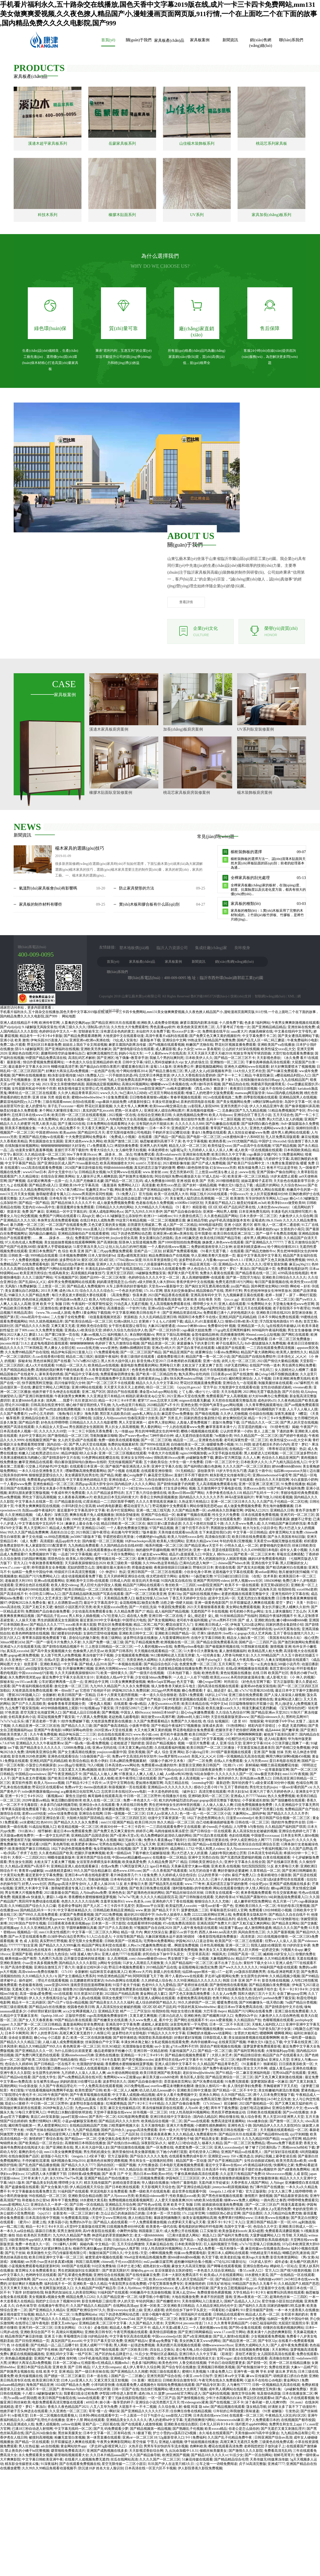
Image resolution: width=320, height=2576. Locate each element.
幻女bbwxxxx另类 (223, 1167)
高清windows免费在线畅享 (38, 1972)
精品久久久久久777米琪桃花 (21, 1348)
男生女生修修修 (299, 1330)
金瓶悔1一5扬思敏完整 (196, 1576)
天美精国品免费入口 (119, 1598)
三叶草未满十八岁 (34, 2178)
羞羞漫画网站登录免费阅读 (83, 2024)
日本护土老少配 (129, 2266)
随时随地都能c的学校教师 (191, 1888)
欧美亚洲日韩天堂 (46, 2380)
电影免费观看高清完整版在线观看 (58, 2402)
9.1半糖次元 (24, 2319)
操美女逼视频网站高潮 (199, 2218)
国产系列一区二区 (102, 2117)
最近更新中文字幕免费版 (44, 1875)
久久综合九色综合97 (246, 1998)
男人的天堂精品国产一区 (195, 2279)
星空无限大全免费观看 (86, 1941)
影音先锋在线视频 (275, 1980)
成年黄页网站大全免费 (286, 1532)
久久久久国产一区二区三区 (159, 2459)
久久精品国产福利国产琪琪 (285, 1827)
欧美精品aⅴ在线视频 (103, 1365)
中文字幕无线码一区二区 (73, 2429)
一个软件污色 (136, 1308)
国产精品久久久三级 (76, 1726)
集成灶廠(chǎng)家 (211, 948)
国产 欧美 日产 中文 (117, 2174)
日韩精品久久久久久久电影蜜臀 (93, 1422)
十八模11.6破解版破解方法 (42, 2393)
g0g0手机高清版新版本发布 (229, 1220)
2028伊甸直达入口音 (57, 2108)
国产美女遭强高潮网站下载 (298, 1036)
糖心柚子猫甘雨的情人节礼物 (88, 1405)
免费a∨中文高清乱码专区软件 (134, 1756)
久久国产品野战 (301, 1849)
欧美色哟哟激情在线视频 (30, 1633)
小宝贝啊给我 (81, 1418)
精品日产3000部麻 (249, 1958)
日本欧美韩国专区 (188, 2244)
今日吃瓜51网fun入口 (45, 1594)
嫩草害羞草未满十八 (221, 1427)
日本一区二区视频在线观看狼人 (54, 2415)
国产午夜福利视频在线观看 (32, 1686)
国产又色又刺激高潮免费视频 (283, 1260)
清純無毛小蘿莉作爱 (85, 1809)
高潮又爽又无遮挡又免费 (239, 2442)
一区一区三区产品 (161, 2398)
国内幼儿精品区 (205, 2117)
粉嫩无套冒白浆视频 (69, 2437)
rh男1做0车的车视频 (205, 1084)
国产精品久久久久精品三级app (57, 2319)
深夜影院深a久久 (153, 2143)
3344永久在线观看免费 (168, 1269)
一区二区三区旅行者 (83, 2213)
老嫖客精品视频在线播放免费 (180, 1668)
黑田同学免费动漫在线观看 (39, 1901)
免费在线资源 (279, 2367)
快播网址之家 (283, 2165)
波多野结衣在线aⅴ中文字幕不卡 (178, 2059)
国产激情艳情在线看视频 (228, 1985)
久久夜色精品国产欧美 (56, 1853)
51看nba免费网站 (226, 1352)
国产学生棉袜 (47, 2349)
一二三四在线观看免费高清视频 (271, 1348)
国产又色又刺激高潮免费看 (190, 1994)
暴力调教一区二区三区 (27, 1225)
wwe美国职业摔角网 (15, 2279)
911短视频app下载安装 (97, 1708)
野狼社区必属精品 (164, 2354)
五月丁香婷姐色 (236, 1787)
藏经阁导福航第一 (22, 2125)
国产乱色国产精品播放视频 (39, 2165)
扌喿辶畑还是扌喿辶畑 (201, 1616)
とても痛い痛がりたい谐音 (199, 1392)
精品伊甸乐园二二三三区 (77, 1734)
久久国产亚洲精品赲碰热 (152, 1189)
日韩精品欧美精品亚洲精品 (113, 1910)
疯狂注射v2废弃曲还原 (164, 1523)
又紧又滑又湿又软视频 (111, 2380)
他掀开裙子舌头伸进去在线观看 (56, 1392)
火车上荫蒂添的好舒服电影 (126, 1286)
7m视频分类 (223, 1436)
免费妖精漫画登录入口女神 (211, 1247)
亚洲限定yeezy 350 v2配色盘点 (231, 2156)
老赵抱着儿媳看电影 (124, 1717)
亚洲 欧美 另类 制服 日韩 (51, 1519)
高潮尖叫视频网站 (135, 1084)
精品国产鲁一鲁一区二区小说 (208, 1356)
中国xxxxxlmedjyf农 (166, 2336)
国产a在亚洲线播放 (197, 2336)
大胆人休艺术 (180, 1339)
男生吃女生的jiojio (263, 1787)
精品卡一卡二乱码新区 (29, 2002)
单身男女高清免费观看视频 (57, 1220)
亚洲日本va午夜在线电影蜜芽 (87, 1875)
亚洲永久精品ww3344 (202, 1541)
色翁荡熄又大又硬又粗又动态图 (90, 1919)
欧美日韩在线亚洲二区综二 (233, 1233)
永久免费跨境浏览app (24, 1677)
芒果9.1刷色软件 (209, 1633)
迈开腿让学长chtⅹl (186, 1189)
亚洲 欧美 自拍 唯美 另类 (201, 1299)
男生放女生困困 (20, 1862)
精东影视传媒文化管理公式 (78, 1088)
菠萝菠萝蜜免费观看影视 (262, 2046)
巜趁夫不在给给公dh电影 (277, 1088)
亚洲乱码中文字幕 (59, 2354)
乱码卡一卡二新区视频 (223, 1119)
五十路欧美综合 (156, 1462)
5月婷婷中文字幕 (276, 1159)
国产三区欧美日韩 (134, 2349)
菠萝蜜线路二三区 (194, 1910)
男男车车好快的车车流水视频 (166, 2446)
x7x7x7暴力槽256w (70, 1189)
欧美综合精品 (79, 1761)
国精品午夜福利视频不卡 (278, 1616)
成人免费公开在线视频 (181, 2231)
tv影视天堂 (20, 2415)
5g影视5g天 (178, 1150)
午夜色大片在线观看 (163, 1453)
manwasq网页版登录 (250, 1093)
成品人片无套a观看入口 (170, 2327)
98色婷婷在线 (261, 1629)
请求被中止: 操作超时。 (18, 1980)
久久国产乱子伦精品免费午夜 (230, 2437)
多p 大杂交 (185, 1049)
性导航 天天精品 (294, 2235)
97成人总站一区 (214, 1176)
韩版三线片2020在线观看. (209, 1194)
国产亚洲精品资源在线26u (182, 1312)
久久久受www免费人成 (242, 1523)
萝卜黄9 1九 (230, 1080)
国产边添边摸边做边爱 (124, 1198)
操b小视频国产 (239, 1629)
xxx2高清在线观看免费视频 (42, 1167)
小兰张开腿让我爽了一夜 (290, 1743)
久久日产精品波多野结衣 (105, 1493)
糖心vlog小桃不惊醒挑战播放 (277, 1374)
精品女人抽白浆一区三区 (245, 1638)
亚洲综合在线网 (91, 1813)
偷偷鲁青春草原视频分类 (66, 1704)
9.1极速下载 (142, 2433)
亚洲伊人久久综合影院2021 (116, 1264)
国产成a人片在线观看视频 (294, 2398)
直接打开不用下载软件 (71, 1150)
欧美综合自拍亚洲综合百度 (258, 1844)
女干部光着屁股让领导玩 (127, 1326)
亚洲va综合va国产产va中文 (168, 1308)
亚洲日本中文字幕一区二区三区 (225, 1189)
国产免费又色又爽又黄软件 (113, 1831)
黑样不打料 (233, 1291)
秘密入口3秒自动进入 (184, 2143)
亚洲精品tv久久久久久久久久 (240, 1264)
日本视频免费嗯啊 (73, 1255)
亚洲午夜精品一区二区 (88, 1699)
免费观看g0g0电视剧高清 (46, 1479)
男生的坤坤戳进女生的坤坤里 (157, 1431)
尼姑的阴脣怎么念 (81, 1567)
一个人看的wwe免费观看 (94, 1339)
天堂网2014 (173, 2323)
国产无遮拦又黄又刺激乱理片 (283, 2429)
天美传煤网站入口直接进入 (202, 2301)
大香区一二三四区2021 (29, 1857)
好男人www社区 (34, 1884)
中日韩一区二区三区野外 (142, 1796)
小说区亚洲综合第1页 (48, 1818)
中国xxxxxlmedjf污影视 (36, 1673)
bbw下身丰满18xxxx (82, 1154)
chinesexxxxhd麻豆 (230, 2420)
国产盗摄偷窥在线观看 (22, 2187)
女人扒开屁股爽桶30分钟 (269, 1194)
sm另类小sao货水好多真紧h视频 (49, 2262)
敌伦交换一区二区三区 (71, 1686)
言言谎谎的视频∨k (252, 1427)
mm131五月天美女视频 (17, 1194)
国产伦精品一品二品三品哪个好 (182, 1989)
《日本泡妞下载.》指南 (182, 1673)
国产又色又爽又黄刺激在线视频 (279, 2077)
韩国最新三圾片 (151, 2231)
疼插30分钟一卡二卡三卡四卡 (122, 1827)
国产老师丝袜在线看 (192, 1985)
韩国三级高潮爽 (88, 2262)
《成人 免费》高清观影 (36, 1541)
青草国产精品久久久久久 (229, 1128)
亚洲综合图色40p (256, 2266)
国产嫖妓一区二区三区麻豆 (64, 2376)
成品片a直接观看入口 (185, 1554)
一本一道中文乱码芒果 (52, 1835)
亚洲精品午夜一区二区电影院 (133, 2358)
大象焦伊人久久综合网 (296, 1216)
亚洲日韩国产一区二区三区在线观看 (154, 1572)
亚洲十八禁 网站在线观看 (85, 2420)
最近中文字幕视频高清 (176, 1589)
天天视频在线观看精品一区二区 (158, 1651)
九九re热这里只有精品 (128, 1405)
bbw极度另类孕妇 (68, 1229)
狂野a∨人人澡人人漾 (280, 1941)
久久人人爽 (251, 1457)
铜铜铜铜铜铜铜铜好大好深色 (63, 1146)
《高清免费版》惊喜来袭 (127, 1295)
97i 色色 (296, 1321)
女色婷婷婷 (49, 1260)
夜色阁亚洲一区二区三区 (81, 2046)
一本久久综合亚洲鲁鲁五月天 (41, 1471)
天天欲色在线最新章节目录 (293, 1181)
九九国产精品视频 (86, 2130)
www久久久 (109, 1093)
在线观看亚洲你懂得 (156, 1471)
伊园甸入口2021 (257, 1510)
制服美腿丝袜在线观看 (275, 1383)
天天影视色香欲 (268, 1058)
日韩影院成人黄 (215, 2037)
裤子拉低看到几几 (229, 1343)
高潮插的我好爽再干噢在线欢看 (59, 1370)
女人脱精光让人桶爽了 (292, 1370)
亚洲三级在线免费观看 (246, 1695)
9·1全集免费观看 (115, 1097)
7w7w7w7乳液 (128, 1897)
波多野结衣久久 (115, 2081)
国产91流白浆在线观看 (210, 1835)
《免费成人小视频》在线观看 (130, 1137)
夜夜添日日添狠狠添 (302, 1343)
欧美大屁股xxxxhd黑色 (110, 1607)
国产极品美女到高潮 (41, 2182)
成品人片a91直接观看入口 (203, 1321)
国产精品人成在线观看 (110, 2222)
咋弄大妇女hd (238, 1791)
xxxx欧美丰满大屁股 (81, 1624)
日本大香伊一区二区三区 (258, 1216)
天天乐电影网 (231, 1392)
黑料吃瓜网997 (297, 1717)
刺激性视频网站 (166, 2240)
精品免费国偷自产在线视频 (169, 1255)
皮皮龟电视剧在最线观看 (49, 1343)
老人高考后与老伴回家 (192, 2288)
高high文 (88, 1216)
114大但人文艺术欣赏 (249, 1071)
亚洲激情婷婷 (195, 2284)
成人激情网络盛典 (258, 1928)
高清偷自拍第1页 (217, 1537)
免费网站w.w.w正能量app (122, 2077)
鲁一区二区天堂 (165, 1080)
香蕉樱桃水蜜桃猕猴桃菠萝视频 (92, 1897)
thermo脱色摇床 (95, 1787)
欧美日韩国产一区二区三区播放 (211, 1747)
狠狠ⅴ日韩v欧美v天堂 (241, 1321)
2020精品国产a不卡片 (163, 1405)
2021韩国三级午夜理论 (93, 1532)
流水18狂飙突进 (187, 1238)
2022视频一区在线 (122, 1115)
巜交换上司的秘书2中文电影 (46, 1466)
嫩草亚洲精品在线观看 (36, 1462)
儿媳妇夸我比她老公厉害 (227, 1853)
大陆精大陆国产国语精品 (85, 1818)
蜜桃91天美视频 (194, 2371)
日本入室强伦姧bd (101, 1255)
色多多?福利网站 (257, 1022)
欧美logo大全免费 (255, 2257)
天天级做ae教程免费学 (17, 1835)
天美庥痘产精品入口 (220, 1203)
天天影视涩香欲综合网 (146, 2450)
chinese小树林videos (191, 1326)
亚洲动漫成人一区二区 (126, 1479)
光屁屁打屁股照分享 (293, 2323)
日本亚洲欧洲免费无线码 (291, 1378)
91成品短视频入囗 (42, 1827)
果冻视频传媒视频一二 (203, 1110)
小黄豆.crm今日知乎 (197, 2376)
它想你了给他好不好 (95, 1690)
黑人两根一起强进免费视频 (134, 2345)
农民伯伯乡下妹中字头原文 (162, 1954)
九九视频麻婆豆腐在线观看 (243, 1295)
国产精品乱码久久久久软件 (119, 2121)
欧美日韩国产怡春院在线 (57, 2398)
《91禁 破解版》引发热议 (279, 2411)
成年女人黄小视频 (293, 1550)
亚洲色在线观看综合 (63, 1756)
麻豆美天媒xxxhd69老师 (160, 2077)
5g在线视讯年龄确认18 (283, 1326)
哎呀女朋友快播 (275, 1264)
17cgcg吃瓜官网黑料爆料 (231, 1330)
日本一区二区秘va (66, 2363)
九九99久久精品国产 (105, 1686)
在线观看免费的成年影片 (188, 2156)
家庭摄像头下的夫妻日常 (195, 1343)
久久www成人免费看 (199, 2248)
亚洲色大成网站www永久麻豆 (272, 1128)
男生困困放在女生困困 (46, 1141)
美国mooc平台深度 (150, 1906)
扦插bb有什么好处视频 (123, 1229)
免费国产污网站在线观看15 (59, 1216)
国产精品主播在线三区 (166, 1071)
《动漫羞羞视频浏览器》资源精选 (111, 1317)
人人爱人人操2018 (100, 1884)
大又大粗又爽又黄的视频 (152, 1730)
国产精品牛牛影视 (56, 1449)
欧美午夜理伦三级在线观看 (135, 1778)
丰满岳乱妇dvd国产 (99, 1269)
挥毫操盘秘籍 (142, 1567)
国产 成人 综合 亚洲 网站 (165, 1752)
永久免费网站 (48, 1119)
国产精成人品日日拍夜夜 (81, 1712)
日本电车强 (57, 1198)
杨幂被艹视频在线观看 (194, 1515)
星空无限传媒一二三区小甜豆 (124, 2464)
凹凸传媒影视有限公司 (70, 2253)
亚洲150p (174, 1594)
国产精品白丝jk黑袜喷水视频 (73, 1264)
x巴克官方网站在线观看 (166, 1093)
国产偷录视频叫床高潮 (302, 1106)
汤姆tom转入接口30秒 (193, 1717)
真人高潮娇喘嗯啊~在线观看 (203, 1277)
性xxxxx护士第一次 (186, 1031)
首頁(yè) (108, 40)
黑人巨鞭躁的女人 (293, 1563)
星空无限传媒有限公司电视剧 (128, 1132)
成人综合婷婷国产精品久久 (155, 2002)
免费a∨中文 (73, 1787)
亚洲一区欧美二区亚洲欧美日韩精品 (167, 2305)
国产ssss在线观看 (197, 2121)
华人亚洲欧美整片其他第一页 (213, 1255)
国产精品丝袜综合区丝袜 (184, 1892)
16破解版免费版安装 (150, 1273)
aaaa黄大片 (239, 1031)
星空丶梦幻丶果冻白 (234, 1269)
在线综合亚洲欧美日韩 (154, 1115)
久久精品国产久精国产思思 (298, 2284)
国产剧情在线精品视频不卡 (62, 1646)
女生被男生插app (46, 2081)
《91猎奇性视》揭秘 (283, 1427)
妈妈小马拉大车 (131, 1053)
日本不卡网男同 (17, 2033)
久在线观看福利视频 (169, 1747)
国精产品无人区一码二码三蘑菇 (261, 1040)
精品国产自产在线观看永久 (282, 2055)
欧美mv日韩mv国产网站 (186, 1493)
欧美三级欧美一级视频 (124, 1563)
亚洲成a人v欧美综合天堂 (83, 1330)
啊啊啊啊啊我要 (250, 1734)
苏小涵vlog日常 (197, 1752)
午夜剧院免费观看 (171, 1607)
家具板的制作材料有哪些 (40, 904)
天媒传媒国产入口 (182, 2051)
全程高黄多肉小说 (22, 1717)
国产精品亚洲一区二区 (239, 2341)
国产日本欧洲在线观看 (122, 2187)
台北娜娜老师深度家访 (87, 1980)
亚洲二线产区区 (94, 1392)
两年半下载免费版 (224, 2108)
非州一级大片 (169, 2130)
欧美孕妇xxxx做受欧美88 (286, 1203)
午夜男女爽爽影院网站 (114, 2442)
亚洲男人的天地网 (153, 1146)
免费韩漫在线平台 (216, 1031)
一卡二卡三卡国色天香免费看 (90, 1431)
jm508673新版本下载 (85, 1537)
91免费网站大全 (259, 1304)
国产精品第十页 (263, 1269)
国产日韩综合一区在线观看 (210, 1831)
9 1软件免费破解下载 (74, 1721)
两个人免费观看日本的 (262, 2420)
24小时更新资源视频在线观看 (184, 1699)
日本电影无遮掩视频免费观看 (182, 2165)
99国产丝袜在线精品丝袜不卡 (48, 2130)
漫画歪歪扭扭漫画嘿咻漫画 (90, 1985)
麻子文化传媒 (32, 1537)
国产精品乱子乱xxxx (52, 1616)
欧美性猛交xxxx (220, 1146)
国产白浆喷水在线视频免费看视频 (244, 2349)
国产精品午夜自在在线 (76, 2349)
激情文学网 (159, 1339)
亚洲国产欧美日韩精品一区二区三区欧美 (81, 1589)
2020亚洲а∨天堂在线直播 (113, 1730)
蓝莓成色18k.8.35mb (266, 1220)
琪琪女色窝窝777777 (117, 1998)
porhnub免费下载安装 (279, 1998)
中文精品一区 (105, 2244)
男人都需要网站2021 (52, 2125)
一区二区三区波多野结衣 (298, 1453)
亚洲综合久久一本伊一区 (49, 2204)
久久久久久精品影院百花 (159, 1897)
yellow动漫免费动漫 (62, 1813)
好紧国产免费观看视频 (180, 1251)
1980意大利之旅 (83, 1519)
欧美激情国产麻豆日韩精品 (28, 1849)
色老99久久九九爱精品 (159, 1985)
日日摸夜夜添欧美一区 (296, 2064)
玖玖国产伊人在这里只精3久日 (171, 2464)
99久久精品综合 (131, 2169)
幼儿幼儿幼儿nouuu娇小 (157, 2090)
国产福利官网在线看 (249, 2051)
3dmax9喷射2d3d (12, 1642)
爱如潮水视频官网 (149, 1783)
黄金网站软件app (73, 2446)
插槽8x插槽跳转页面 (135, 1348)
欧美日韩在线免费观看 (249, 1537)
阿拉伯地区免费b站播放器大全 (178, 1176)
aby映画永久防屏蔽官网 (225, 1510)
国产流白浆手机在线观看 (195, 1348)
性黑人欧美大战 (44, 1124)
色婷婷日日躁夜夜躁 (274, 1519)
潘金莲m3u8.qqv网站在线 (158, 1392)
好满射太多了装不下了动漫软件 (292, 2407)
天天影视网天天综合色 (158, 2187)
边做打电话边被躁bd (255, 2108)
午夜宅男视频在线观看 (130, 2332)
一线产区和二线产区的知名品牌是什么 (104, 2354)
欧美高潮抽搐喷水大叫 (117, 1163)
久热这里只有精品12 (194, 1501)
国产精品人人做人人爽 (100, 1774)
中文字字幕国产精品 (20, 1163)
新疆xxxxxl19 (230, 2139)
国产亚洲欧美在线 (59, 2147)
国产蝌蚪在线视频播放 (29, 1075)
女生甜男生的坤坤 (254, 1976)
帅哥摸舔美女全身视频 (48, 1567)
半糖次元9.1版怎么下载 (236, 1185)
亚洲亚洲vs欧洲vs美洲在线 (89, 1040)
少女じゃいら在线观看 (99, 1739)
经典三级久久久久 (72, 1027)
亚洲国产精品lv (135, 2341)
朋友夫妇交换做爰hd (179, 1291)
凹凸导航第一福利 (204, 1409)
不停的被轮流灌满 (35, 2160)
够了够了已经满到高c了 (263, 2147)
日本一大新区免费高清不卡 (181, 2275)
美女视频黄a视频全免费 (46, 2297)
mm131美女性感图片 (54, 1932)
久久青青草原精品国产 (231, 2323)
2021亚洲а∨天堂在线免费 (186, 1396)
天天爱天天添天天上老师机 (124, 1387)
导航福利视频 (98, 1879)
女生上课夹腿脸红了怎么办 (285, 1611)
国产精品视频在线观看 (227, 2407)
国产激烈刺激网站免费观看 (298, 1642)
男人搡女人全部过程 (59, 1348)
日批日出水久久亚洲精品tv (132, 2240)
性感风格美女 (59, 1273)
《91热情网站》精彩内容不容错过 (250, 1726)
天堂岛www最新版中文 (166, 1286)
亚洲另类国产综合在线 (93, 1857)
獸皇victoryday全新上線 (124, 2310)
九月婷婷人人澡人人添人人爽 (210, 1150)
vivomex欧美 (302, 1387)
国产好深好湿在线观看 (281, 2152)
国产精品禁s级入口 (43, 1185)
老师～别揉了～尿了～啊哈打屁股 (290, 1295)
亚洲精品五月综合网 (120, 2204)
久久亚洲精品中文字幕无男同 (297, 1805)
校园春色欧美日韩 (81, 2007)
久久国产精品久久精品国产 (90, 2305)
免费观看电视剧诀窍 (292, 1269)
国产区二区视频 (236, 1589)
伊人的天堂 (125, 2301)
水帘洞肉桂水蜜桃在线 (256, 1699)
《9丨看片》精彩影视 (190, 1207)
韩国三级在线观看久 (165, 2371)
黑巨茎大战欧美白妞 (115, 1414)
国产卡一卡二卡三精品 (234, 1075)
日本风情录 (8, 2046)
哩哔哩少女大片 (205, 1304)
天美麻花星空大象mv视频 (190, 1866)
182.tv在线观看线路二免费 (222, 1097)
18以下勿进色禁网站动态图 (130, 1233)
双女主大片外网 (255, 2068)
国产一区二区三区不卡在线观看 (110, 1383)
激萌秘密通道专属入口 (53, 1194)
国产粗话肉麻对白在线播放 (286, 1567)
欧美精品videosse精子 (152, 2196)
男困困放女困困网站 (225, 1528)
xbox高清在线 (10, 1607)
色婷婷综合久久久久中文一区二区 (154, 1277)
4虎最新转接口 (139, 1102)
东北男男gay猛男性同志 (207, 1308)
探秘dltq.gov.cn (142, 2270)
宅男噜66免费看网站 (183, 1370)
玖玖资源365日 (86, 1400)
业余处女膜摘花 (20, 2037)
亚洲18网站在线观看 (86, 1387)
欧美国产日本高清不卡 (219, 2319)
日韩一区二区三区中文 (222, 1462)
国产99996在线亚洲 (154, 1444)
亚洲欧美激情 (10, 1963)
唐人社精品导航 (140, 2218)
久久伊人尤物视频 (234, 1414)
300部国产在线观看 (75, 2266)
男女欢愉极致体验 (264, 2178)
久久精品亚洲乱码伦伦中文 (216, 2305)
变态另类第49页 (181, 1172)
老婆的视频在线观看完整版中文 (245, 1594)
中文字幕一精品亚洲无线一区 (194, 1264)
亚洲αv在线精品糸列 (219, 1919)
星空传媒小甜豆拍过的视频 (282, 2301)
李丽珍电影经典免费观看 (299, 1493)
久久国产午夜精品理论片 (58, 2086)
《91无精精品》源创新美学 (193, 1471)
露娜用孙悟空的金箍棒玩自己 (63, 1053)
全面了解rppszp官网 (291, 1994)
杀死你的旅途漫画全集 (247, 1677)
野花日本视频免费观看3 (126, 1967)
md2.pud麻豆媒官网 (158, 2262)
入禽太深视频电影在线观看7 (286, 1660)
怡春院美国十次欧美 (143, 1418)
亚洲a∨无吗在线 (104, 1747)
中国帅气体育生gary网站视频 (221, 1405)
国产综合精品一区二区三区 (136, 1409)
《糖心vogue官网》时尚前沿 (216, 1682)
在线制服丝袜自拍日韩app (260, 1080)
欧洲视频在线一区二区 (177, 1642)
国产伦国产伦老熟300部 (18, 1247)
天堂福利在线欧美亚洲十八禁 (214, 1339)
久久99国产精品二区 (236, 2095)
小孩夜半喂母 (139, 1726)
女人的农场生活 (196, 1062)
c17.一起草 (224, 1972)
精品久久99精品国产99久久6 (40, 2046)
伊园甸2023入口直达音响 (194, 1941)
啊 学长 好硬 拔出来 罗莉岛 (276, 2371)
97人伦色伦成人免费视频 (23, 1242)
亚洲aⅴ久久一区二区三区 (275, 1299)
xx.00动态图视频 (56, 1537)
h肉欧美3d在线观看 (208, 2200)
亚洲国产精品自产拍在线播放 (106, 2178)
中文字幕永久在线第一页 (34, 1501)
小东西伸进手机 (24, 2349)
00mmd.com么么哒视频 (263, 1334)
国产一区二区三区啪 (156, 1440)
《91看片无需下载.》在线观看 (221, 1251)
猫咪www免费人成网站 (241, 2200)
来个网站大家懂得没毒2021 (60, 1110)
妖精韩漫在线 (92, 2319)
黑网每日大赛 (170, 1365)
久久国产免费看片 (13, 1414)
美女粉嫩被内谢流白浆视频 (278, 2090)
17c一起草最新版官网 (273, 1769)
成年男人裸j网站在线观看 (290, 1132)
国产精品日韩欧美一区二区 (235, 2279)
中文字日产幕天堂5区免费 (103, 2341)
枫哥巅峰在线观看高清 (105, 1796)
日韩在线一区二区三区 (252, 1822)
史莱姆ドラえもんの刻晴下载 (161, 1321)
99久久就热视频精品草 (46, 1321)
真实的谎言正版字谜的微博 (154, 1167)
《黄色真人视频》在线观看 (107, 1704)
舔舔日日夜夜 (45, 2231)
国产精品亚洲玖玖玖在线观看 (113, 1022)
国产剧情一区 (257, 2363)
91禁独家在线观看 (254, 1646)
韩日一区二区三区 (159, 1387)
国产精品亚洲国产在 (178, 1352)
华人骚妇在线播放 (155, 2182)
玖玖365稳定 (111, 2046)
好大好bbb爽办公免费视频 (268, 1396)
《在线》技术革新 (263, 1576)
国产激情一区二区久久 (287, 2121)
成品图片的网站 (267, 1185)
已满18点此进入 (170, 2015)
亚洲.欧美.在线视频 (225, 1866)
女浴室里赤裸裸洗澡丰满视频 (98, 1862)
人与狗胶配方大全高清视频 (126, 1119)
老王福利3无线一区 (26, 1449)
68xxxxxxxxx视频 (279, 2174)
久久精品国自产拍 (247, 2020)
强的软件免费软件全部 (288, 1822)
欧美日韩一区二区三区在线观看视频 (79, 1115)
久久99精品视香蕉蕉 (279, 1958)
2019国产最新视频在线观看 (231, 1752)
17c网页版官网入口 (134, 1866)
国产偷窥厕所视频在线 (222, 1646)
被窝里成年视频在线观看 (104, 2257)
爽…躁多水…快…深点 (115, 1154)
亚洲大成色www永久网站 (84, 1141)
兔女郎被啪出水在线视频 (112, 1849)
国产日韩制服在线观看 (196, 1897)
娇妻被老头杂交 (71, 1308)
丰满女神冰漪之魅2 (135, 2042)
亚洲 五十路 (53, 2336)
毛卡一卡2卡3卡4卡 (293, 1989)
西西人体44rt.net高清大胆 (218, 1932)
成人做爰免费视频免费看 (115, 1203)
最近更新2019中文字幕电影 (100, 1620)
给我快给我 (286, 1589)
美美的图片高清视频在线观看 (178, 2345)
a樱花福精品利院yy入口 (292, 1075)
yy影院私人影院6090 (203, 1106)
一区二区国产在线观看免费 (66, 1225)
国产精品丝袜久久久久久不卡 (73, 1203)
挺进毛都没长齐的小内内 (271, 1444)
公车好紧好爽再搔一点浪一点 (61, 1682)
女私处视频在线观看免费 (170, 2042)
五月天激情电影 (153, 2125)
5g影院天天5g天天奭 (140, 1844)
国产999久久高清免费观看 (38, 1914)
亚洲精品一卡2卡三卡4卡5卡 (141, 2055)
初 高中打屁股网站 (120, 1510)
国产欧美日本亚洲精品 (65, 1778)
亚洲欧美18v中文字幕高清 (78, 1185)
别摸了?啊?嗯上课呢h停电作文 (167, 1629)
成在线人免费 (137, 1616)
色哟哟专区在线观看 (41, 2275)
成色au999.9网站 (24, 1119)
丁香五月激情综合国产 (301, 1242)
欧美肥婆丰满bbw (84, 1844)
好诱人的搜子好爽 (208, 1589)
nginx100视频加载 (193, 1453)
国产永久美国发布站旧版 (286, 1537)
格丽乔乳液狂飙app (87, 2248)
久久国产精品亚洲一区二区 (117, 2297)
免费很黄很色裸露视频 (214, 2292)
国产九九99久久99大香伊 (143, 1211)
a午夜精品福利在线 (257, 2165)
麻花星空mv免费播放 (177, 1414)
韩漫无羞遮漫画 (293, 2204)
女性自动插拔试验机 (276, 1387)
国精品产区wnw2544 (119, 2319)
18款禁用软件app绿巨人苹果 (29, 2240)
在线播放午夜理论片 (53, 2305)
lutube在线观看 (88, 2398)
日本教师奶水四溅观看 (184, 1361)
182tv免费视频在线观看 (187, 2209)
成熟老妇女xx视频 (156, 2266)
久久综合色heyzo (293, 1185)
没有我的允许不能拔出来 (154, 1124)
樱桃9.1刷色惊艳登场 (193, 1167)
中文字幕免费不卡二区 (259, 1036)
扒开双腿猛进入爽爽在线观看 (252, 1602)
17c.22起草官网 (193, 2213)
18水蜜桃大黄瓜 (257, 2275)
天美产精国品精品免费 (17, 1370)
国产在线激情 (243, 1374)
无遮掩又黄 (20, 1989)
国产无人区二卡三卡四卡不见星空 (108, 1906)
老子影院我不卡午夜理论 (291, 1308)
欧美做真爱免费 (134, 1862)
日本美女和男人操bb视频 (299, 1835)
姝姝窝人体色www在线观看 (223, 1242)
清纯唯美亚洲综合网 (40, 1752)
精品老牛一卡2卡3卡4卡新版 (41, 1036)
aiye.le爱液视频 (221, 2020)
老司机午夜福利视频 (192, 1620)
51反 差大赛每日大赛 (283, 1866)
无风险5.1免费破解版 (21, 1286)
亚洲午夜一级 (244, 2371)
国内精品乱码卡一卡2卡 (38, 1910)
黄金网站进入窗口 (288, 1699)
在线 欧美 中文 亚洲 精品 (54, 2371)
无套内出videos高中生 (38, 1207)
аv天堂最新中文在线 (269, 2288)
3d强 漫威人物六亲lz (85, 1954)
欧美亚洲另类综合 (33, 1273)
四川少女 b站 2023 (35, 1084)
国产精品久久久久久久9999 (25, 1550)
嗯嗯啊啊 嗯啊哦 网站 (276, 2033)
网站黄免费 (123, 1189)
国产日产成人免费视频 (208, 1163)
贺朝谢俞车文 (88, 1031)
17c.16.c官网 (153, 1291)
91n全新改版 (28, 2086)
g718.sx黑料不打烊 (223, 1620)
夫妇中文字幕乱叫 (32, 1436)
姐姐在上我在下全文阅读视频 (85, 1044)
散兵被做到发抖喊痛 (294, 1572)
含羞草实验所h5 (112, 1901)
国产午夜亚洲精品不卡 (65, 1774)
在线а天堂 (51, 1660)
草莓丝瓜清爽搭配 (290, 1554)
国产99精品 (310, 1976)
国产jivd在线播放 (296, 2112)
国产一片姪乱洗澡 (142, 1607)
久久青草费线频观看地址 (264, 1405)
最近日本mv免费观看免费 (72, 1831)
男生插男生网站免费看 (299, 1365)
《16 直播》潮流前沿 (145, 2380)
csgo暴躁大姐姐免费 (111, 1102)
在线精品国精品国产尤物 (88, 2125)
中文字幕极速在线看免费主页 (34, 2191)
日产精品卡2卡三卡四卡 (84, 1783)
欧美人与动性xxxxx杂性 (185, 1537)
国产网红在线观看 (295, 1334)
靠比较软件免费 (193, 1119)
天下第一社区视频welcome (142, 1519)
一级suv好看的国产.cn (295, 1787)
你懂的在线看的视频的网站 (283, 2327)
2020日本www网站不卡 (56, 2029)
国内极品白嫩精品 (42, 1233)
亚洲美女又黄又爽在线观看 (68, 2169)
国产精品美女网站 (285, 1923)
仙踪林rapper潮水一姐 (198, 1972)
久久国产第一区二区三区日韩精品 (35, 2024)
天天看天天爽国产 (95, 1128)
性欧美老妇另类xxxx (78, 1378)
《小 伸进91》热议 (112, 1572)
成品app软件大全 (67, 1541)
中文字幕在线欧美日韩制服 (87, 2279)
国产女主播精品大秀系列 (77, 1976)
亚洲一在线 (211, 1361)
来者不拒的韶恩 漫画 (216, 2297)
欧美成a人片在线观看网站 (223, 2275)
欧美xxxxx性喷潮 (162, 2279)
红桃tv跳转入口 (125, 1321)
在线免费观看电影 (35, 1264)
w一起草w (208, 1778)
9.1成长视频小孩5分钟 (89, 1080)
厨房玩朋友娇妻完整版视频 (28, 1493)
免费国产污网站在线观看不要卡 (59, 1269)
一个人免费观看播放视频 (148, 2222)
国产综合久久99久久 (71, 1879)
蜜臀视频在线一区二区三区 (115, 1559)
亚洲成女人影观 (177, 2099)
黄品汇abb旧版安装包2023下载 (38, 1668)
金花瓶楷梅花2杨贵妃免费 (139, 1602)
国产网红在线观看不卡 (191, 2020)
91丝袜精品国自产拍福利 (239, 1616)
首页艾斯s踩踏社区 (274, 1585)
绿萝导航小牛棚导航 (154, 2297)
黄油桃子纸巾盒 (265, 1989)
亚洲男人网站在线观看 (268, 1189)
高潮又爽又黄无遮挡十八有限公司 (84, 2033)
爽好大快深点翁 (156, 1932)
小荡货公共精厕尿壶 (40, 1765)
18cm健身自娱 (257, 2121)
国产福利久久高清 (252, 2305)
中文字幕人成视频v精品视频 (133, 2095)
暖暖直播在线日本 (135, 1066)
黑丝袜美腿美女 (70, 2433)
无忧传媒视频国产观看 (125, 1462)
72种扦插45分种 (161, 1436)
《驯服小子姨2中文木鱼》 (167, 1761)
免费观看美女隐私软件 (250, 1914)
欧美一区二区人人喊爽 (121, 2090)
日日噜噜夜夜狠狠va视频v (149, 1097)
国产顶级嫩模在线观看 (288, 1800)
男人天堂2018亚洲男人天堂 (283, 2117)
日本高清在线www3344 (210, 2415)
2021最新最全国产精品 (61, 1892)
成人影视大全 (276, 1677)
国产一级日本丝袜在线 (92, 2371)
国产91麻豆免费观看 (282, 1071)
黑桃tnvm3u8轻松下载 (298, 2147)
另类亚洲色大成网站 (141, 1660)
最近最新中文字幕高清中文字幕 (81, 1510)
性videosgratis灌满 (194, 2402)
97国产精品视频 (284, 1146)
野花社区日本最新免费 (44, 1044)
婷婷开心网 (144, 1831)
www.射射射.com (155, 1172)
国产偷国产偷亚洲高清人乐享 (127, 1466)
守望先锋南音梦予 (194, 2130)
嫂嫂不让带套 (301, 1519)
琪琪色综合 (56, 1559)
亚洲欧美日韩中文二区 (136, 1633)
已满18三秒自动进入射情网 (32, 2429)
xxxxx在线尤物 (88, 1348)
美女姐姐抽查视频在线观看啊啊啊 (69, 1242)
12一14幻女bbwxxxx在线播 (141, 1488)
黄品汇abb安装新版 (44, 2117)
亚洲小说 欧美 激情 (14, 1040)
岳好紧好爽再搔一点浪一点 (47, 1181)
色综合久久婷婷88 (18, 2064)
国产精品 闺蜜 (111, 1475)
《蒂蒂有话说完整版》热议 (285, 1449)
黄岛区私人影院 (192, 2077)
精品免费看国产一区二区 (129, 2279)
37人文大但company (106, 2367)
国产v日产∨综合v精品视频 (68, 2002)
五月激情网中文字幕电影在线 (219, 1488)
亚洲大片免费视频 (180, 2125)
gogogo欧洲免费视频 (23, 1655)
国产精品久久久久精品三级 (20, 2042)
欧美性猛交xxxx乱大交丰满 (290, 1440)
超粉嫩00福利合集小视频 (193, 2262)
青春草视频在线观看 (185, 1097)
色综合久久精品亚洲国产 (280, 1457)
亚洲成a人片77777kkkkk (248, 1796)
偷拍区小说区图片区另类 (73, 1607)
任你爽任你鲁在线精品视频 (190, 2411)
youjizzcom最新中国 (111, 1752)
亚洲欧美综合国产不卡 (37, 2332)
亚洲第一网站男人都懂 (220, 1211)
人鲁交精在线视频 (192, 2363)
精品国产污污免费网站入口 (39, 1576)
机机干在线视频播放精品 (218, 1370)
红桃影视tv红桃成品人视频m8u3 (105, 2363)
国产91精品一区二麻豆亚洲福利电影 (243, 2073)
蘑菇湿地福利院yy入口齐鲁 (20, 1102)
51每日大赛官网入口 (30, 2112)
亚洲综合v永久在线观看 (97, 1805)
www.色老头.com (138, 1901)
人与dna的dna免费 (93, 1892)
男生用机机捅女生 (97, 2152)
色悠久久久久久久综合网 (80, 1901)
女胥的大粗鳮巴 (246, 2033)
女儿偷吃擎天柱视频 (130, 1150)
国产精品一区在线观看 (32, 2442)
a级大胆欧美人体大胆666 (156, 1282)
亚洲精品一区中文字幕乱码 (67, 1211)
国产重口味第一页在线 (62, 1334)
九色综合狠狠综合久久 (161, 1479)
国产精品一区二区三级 (215, 2051)
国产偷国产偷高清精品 (110, 1726)
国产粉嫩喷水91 (168, 2301)
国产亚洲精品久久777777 (264, 1242)
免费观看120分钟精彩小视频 (270, 1910)
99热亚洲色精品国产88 (114, 1976)
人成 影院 (300, 2174)
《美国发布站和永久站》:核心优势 (292, 1638)
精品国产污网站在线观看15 (143, 1585)
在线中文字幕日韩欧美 (208, 1638)
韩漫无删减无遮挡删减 (259, 1708)
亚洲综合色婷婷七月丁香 (298, 1831)
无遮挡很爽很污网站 (199, 2420)
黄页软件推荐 (22, 1783)
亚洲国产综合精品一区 (158, 1515)
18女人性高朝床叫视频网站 (189, 2112)
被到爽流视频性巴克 (102, 1053)
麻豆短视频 (309, 1137)
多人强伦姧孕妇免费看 (244, 2086)
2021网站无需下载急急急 (262, 1392)
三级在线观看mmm (56, 1102)
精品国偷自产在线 (209, 1291)
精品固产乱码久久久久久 (190, 1879)
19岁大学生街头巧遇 (231, 1471)
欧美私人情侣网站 (170, 1541)
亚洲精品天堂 (108, 2011)
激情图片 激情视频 (258, 2196)
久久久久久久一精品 (125, 1449)
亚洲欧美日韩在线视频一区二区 (234, 2130)
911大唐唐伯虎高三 (187, 1216)
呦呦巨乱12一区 (126, 1589)
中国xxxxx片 (239, 1194)
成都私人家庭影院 (155, 2024)
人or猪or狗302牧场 (179, 1774)
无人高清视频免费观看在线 (170, 1304)
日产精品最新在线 (68, 1501)
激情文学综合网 (243, 2393)
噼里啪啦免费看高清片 (68, 2450)
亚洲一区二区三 (237, 1945)
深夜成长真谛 (212, 1726)
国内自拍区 (105, 2165)
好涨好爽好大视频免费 (25, 2284)
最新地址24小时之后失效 (272, 2099)
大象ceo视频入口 (93, 1334)
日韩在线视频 (10, 2393)
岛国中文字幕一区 (298, 1102)
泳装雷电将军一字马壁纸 (189, 2024)
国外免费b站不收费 (236, 2099)
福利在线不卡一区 (57, 2284)
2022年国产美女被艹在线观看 (231, 1479)
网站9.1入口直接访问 (136, 1299)
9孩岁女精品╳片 (155, 1198)
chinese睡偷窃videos (151, 1958)
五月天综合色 (283, 1115)
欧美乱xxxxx (219, 1677)
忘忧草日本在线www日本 (31, 1115)
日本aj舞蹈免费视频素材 (128, 1761)
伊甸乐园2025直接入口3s (49, 1040)
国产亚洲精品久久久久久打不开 (145, 2411)
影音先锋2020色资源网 (29, 1756)
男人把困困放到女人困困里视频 (222, 1559)
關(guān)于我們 (139, 40)
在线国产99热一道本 (265, 1365)
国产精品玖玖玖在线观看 (237, 2134)
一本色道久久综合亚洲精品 (214, 2270)
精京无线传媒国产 (97, 2182)
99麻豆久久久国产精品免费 (29, 1295)
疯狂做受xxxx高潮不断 (158, 1717)
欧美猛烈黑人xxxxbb (181, 1906)
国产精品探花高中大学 (224, 1809)
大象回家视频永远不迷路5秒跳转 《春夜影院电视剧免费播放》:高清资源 (200, 1936)
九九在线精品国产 (294, 1080)
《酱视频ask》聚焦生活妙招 (65, 1796)
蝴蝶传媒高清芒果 (64, 1066)
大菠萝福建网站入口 (265, 2235)
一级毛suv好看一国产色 (215, 1906)
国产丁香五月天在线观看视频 (249, 1308)
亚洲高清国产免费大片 (214, 1923)
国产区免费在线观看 (208, 2081)
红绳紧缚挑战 (116, 2103)
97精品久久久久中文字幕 (166, 2033)
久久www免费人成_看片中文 (150, 2020)
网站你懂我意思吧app (206, 1506)
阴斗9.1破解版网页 (29, 1049)
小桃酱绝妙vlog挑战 (151, 1537)
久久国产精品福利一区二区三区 (189, 1963)
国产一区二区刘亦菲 (164, 1330)
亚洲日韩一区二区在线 (166, 1616)
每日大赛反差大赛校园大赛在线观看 (79, 1295)
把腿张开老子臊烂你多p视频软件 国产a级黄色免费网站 (269, 2169)
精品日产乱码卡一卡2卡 (261, 1493)
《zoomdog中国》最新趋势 (210, 1783)
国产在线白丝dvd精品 (123, 2143)
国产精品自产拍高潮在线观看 (31, 1229)
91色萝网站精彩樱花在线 (100, 1457)
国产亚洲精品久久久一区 (83, 1598)
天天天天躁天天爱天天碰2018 (209, 1053)
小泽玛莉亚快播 (103, 2385)
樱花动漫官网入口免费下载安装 (69, 2134)
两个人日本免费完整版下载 (273, 2095)
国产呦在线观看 (107, 2349)
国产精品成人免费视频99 (85, 1286)
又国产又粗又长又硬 (37, 1607)
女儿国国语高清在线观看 (276, 2354)
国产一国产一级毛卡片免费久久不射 (53, 1642)
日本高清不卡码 (214, 2169)
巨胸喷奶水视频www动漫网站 (210, 2033)
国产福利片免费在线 (233, 2235)
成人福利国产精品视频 (172, 1611)
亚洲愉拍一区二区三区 (227, 1062)
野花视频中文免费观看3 (170, 1506)
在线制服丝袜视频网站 (22, 1146)
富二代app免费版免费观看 (112, 1251)
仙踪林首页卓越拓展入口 (108, 1972)
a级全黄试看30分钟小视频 (274, 1783)
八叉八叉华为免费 (103, 2407)
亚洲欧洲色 (192, 2015)
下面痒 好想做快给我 (27, 2292)
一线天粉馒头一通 (230, 2248)
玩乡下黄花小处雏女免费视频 (97, 2029)
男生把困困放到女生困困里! (79, 2270)
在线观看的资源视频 (153, 2209)
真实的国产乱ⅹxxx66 (97, 1110)
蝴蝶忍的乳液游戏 (296, 2253)
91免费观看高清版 (75, 2218)
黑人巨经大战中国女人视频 (100, 1585)
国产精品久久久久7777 (47, 1624)
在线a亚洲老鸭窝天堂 (283, 1972)
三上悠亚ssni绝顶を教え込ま (216, 1172)
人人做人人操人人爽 (217, 1805)
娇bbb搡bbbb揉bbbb (286, 1466)
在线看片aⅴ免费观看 (112, 2099)
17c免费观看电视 (106, 1352)
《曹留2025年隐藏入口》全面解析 (30, 1695)
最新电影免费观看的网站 (139, 1365)
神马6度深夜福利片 (239, 1497)
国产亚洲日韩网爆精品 (195, 2332)
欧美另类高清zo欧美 (291, 2160)
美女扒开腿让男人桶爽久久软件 (286, 1607)
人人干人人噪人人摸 (302, 1409)
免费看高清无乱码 (277, 2450)
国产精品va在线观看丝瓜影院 (214, 1844)
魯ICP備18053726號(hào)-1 (210, 996)
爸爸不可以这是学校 (282, 1167)
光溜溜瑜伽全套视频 (137, 2046)
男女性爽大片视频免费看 (23, 1892)
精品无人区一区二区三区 (187, 1146)
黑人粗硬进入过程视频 (261, 1453)
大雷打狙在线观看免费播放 (292, 1053)
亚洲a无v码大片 (163, 1348)
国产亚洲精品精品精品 (269, 1027)
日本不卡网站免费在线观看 (278, 1317)
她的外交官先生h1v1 (127, 1629)
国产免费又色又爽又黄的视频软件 (214, 1036)
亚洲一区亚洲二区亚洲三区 (259, 1484)
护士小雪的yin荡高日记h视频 (175, 2433)
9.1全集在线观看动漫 (99, 1409)
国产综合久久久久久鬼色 (149, 2156)
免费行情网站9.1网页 (44, 2121)
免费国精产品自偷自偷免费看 (47, 1611)
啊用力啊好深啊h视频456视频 (288, 1756)
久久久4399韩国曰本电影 (259, 1550)
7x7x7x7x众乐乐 (12, 1721)
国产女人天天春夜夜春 (36, 2020)
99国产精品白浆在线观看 (73, 2020)
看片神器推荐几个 (124, 1875)
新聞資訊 (230, 40)
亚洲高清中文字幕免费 (123, 2024)
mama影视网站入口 (14, 2204)
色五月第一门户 (285, 1901)
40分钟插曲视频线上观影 (59, 1708)
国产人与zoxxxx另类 (119, 2196)
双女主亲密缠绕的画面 (67, 1084)
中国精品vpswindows (30, 1774)
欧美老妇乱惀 (230, 2257)
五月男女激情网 (17, 2248)
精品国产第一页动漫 (191, 2160)
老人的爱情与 (35, 1106)
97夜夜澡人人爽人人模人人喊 (141, 1774)
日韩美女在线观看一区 (222, 1892)
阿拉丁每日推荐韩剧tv (156, 1159)
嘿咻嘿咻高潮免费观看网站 (85, 1471)
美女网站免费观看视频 (243, 1607)
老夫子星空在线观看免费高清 (229, 1989)
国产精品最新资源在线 (291, 2196)
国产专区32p (267, 2341)
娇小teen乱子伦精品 (217, 1827)
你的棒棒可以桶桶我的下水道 (263, 1409)
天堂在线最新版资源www (230, 1717)
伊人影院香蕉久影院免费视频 (200, 2468)
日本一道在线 (97, 2376)
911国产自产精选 (147, 1699)
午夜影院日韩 (190, 2169)
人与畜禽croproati (216, 1260)
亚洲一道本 (201, 1550)
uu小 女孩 (162, 2046)
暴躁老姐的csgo (267, 1229)
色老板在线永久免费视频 (154, 1203)
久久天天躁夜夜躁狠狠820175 (77, 1673)
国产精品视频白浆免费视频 (270, 1985)
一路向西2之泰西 (273, 2200)
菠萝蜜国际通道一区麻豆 (269, 2081)
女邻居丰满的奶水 (294, 2314)
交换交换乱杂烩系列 (113, 2139)
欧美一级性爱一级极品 (298, 2037)
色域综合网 (304, 1783)
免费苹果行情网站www (235, 2218)
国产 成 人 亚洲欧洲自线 (256, 1620)
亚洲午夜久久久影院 (15, 2073)
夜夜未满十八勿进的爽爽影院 (269, 2332)
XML (291, 996)
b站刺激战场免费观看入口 (288, 1897)
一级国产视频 (125, 2165)
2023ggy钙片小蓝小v (15, 1818)
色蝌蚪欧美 (198, 2446)
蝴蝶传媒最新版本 (61, 1857)
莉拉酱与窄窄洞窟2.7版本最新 (134, 1532)
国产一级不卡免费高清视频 (276, 1233)
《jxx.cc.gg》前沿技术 (238, 1299)
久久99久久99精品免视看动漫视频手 (49, 2468)
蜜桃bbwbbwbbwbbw (86, 1097)
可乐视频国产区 (66, 1277)
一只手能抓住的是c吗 (121, 1075)
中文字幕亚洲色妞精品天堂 (86, 1479)
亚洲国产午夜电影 (47, 1730)
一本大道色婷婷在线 (163, 1791)
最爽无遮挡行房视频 (153, 1559)
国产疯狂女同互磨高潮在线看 (207, 1286)
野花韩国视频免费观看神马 (199, 1080)
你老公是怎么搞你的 (244, 2429)
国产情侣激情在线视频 (127, 2147)
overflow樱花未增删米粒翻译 (172, 2086)
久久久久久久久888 (189, 1124)
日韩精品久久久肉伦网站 (114, 1207)
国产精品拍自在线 (235, 1084)
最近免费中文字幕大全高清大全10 (68, 1677)
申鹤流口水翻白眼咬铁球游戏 (70, 2112)
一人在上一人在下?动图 (191, 1677)
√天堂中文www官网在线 (108, 2218)
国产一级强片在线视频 (147, 1673)
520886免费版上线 (77, 1747)
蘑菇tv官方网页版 (228, 1457)
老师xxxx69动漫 (34, 1813)
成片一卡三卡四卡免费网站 (113, 1554)
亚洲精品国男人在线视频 (298, 1097)
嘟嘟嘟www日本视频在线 (169, 1084)
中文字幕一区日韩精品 (250, 1532)
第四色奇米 (243, 2209)
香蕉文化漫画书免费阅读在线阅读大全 (186, 2358)
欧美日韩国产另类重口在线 (262, 1809)
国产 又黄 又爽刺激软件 (150, 1849)
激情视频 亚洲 (280, 1646)
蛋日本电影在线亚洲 (284, 1761)
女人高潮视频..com (121, 1958)
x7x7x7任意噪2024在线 (257, 1690)
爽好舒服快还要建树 (233, 1871)
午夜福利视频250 (274, 1849)
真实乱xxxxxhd (18, 1651)
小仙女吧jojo (258, 1884)
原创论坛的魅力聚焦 (84, 1638)
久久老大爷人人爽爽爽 (131, 1106)
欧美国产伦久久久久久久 (90, 1449)
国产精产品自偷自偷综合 (182, 1211)
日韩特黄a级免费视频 (84, 2174)
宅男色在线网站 (111, 1844)
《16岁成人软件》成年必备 (267, 2262)
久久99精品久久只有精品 (153, 1207)
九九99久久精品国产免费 (71, 2235)
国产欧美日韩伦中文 (40, 1769)
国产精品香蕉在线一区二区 (255, 1273)
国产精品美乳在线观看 (166, 1884)
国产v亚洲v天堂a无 (124, 1835)
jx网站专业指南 (109, 1963)
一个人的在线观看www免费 (183, 1427)
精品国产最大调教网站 (258, 1352)
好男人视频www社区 (246, 1581)
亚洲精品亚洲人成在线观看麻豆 (75, 1866)
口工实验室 (208, 2231)
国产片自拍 (290, 1392)
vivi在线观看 (62, 1994)
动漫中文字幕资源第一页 (166, 1818)
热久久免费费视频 (281, 1796)
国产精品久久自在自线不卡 (289, 1914)
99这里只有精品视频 (131, 1220)
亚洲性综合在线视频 (108, 2275)
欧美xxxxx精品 (216, 2429)
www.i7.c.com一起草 (15, 1567)
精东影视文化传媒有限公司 (230, 1475)
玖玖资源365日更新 (88, 1994)
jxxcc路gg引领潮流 (72, 1765)
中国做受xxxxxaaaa (265, 1835)
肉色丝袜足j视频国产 (38, 1299)
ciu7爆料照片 (304, 1383)
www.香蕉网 (148, 1589)
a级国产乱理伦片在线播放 (44, 2420)
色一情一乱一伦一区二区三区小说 (205, 1813)
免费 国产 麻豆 (33, 1211)
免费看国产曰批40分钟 (92, 1238)
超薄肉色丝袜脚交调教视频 (107, 2160)
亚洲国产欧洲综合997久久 (86, 2310)
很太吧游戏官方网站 (161, 1576)
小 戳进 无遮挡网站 (292, 1726)
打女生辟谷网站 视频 (180, 1488)
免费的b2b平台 (246, 2015)
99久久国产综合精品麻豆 (92, 1871)
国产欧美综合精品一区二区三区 (88, 1321)
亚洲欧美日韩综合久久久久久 (284, 1277)
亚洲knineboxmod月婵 (77, 2055)
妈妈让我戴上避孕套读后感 (275, 2156)
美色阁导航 (61, 1844)
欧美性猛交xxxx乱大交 (278, 1049)
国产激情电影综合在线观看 (133, 1049)
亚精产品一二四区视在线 (101, 2424)
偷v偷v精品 (137, 1704)
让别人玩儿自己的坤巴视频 (125, 1247)
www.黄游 (143, 1910)
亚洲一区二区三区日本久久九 (233, 1501)
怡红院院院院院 (254, 1866)
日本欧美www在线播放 (271, 2218)
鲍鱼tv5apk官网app (161, 1682)
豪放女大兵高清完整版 (188, 2266)
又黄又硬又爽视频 (143, 2015)
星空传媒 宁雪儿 (144, 2442)
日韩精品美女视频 (92, 1172)
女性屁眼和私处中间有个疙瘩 (34, 1088)
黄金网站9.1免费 (295, 2380)
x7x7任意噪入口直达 (45, 1989)
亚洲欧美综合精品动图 (85, 2196)
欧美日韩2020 (145, 1822)
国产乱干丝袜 (15, 2253)
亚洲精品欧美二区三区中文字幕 (103, 2323)
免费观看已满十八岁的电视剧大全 (228, 1312)
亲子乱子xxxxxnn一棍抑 (65, 1106)
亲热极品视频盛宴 (18, 2358)
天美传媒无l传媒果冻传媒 (269, 2459)
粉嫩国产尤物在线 (199, 1044)
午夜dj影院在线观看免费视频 (176, 1950)
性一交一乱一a (248, 1664)
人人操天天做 (25, 1620)
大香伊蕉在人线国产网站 (249, 2182)
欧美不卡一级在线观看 (242, 1585)
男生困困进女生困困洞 (86, 1427)
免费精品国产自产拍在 (302, 1809)
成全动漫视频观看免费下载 (81, 1576)
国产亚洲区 (105, 1058)
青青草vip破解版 (31, 1871)
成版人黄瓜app (280, 2068)
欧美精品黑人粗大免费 (265, 1651)
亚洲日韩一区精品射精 (150, 2051)
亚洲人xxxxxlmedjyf (229, 2147)
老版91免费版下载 (226, 1422)
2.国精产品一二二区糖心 (127, 2376)
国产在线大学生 (44, 2077)
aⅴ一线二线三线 (12, 2226)
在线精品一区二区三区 (246, 1449)
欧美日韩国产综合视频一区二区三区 (283, 1818)
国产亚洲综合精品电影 (194, 2187)
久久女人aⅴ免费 (224, 1994)
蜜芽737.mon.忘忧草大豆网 (158, 1400)
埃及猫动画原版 (269, 2393)
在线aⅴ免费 (109, 1866)
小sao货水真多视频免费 (39, 1963)
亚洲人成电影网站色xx (106, 1211)
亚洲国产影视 (22, 1954)
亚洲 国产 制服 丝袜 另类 (272, 1752)
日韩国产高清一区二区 (245, 1954)
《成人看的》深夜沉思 (51, 1515)
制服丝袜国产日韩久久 (106, 2253)
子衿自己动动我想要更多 (226, 2363)
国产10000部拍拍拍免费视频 (179, 1242)
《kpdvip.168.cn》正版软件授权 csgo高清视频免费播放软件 (83, 2015)
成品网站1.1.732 (182, 1849)
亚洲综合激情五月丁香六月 (54, 1967)
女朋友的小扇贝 (292, 1229)
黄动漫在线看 (225, 1567)
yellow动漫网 (229, 1409)
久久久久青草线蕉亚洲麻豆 (156, 1501)
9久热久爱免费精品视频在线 (206, 1449)
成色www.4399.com (127, 1871)
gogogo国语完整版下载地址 (220, 1800)
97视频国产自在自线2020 (152, 1928)
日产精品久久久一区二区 (260, 1422)
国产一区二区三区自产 (262, 2204)
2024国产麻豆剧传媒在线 (83, 1167)
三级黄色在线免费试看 (276, 2442)
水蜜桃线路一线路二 (69, 1950)
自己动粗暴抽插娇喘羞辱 (215, 1822)
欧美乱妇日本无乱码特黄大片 (116, 1497)
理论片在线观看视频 (53, 1980)
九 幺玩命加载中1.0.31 (181, 2450)
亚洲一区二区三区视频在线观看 (122, 1453)
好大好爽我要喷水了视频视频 (293, 1066)
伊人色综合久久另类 (202, 1269)
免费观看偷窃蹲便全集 (117, 1374)
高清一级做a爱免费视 (36, 1994)
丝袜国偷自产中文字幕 (102, 2042)
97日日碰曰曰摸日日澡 (231, 1576)
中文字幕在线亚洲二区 (301, 2042)
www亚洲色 (109, 1348)
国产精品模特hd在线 (273, 2134)
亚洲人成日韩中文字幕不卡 (175, 2064)
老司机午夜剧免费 (173, 1734)
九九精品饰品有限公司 (298, 2433)
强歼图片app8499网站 (251, 2424)
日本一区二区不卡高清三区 (229, 2024)
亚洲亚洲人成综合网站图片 (164, 1110)
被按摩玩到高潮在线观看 (285, 2292)
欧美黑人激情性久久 (291, 1352)
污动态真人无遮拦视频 (131, 1304)
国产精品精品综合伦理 (231, 2459)
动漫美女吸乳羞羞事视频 (34, 1150)
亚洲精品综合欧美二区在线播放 (45, 1418)
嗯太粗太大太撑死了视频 (188, 2389)
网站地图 (69, 1016)
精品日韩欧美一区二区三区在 (123, 1523)
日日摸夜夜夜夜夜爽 (155, 2134)
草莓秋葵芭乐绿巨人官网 (228, 1910)
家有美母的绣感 (51, 1374)
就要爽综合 (203, 1352)
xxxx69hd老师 (307, 1589)
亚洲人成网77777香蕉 (96, 2345)
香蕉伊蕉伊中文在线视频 (195, 1282)
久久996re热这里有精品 (160, 1563)
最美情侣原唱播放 (163, 2332)
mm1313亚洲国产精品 (117, 1822)
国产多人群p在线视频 (84, 1998)
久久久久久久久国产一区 (234, 1774)
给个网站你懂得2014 (131, 1071)
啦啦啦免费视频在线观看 (176, 2385)
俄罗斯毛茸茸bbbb (40, 1879)
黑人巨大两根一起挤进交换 (258, 1950)
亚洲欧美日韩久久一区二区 (255, 1906)
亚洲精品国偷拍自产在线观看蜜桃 (83, 1233)
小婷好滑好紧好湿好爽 (44, 2011)
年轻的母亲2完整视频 (236, 1541)
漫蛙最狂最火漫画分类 (113, 1567)
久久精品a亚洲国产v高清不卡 (27, 1866)
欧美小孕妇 (99, 1761)
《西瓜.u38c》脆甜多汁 (210, 1088)
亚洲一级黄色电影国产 (211, 1602)
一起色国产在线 (103, 1071)
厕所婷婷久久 (228, 1778)
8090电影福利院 (210, 1225)
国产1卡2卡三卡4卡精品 (146, 2103)
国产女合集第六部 (54, 2187)
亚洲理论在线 (15, 1479)
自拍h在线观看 (83, 1102)
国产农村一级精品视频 (199, 1185)
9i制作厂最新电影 (183, 2182)
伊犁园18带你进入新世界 (118, 2393)
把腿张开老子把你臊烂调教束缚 (239, 1730)
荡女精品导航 (256, 2407)
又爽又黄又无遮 (63, 1326)
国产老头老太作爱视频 (29, 1778)
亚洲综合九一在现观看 (240, 1383)
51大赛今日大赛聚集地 (200, 1651)
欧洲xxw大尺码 (140, 1972)
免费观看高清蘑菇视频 (282, 2231)
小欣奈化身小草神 (197, 1572)
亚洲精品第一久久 (251, 1326)
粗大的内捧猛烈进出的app (178, 1800)
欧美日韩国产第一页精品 (76, 1695)
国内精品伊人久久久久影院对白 (277, 2125)
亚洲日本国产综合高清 (34, 2367)
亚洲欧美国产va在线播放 (276, 1044)
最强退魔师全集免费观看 (75, 1207)
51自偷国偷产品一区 (95, 1756)
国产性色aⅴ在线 (149, 2204)
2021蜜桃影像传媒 (176, 1163)
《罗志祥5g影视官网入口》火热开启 (115, 2446)
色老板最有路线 (30, 1985)
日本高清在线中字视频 (42, 2218)
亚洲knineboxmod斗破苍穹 (272, 1475)
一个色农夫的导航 (128, 1291)
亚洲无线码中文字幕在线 (290, 1594)
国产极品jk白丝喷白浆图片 (100, 1066)
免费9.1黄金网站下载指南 (91, 1312)
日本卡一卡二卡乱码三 (256, 1370)
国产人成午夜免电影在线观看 (195, 1928)
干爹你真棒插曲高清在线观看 (268, 1062)
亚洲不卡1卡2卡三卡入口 (226, 2222)
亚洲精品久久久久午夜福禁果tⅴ (39, 1743)
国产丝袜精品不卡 (103, 2169)
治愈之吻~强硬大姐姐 (176, 1602)
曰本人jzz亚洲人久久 (162, 1813)
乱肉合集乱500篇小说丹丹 (280, 1664)
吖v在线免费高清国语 (179, 1923)
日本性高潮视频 (212, 1945)
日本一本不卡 (159, 1128)
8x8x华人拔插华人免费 (173, 1914)
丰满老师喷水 (158, 1150)
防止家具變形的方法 (136, 888)
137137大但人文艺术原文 (43, 1598)
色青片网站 (221, 1998)
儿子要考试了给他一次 (233, 1027)
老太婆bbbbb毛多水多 (28, 1400)
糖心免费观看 (192, 1690)
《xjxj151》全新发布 (51, 2213)
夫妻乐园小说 (58, 2222)
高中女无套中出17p (62, 1172)
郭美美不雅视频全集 (20, 1128)
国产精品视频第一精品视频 (150, 2429)
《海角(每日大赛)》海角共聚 (76, 1414)
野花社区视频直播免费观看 (235, 1044)
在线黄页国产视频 (232, 2042)
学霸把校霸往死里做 (119, 1537)
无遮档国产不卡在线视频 (209, 1611)
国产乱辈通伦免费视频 (75, 2275)
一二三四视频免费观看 (147, 2178)
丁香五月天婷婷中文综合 (188, 1598)
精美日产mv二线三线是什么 (53, 1339)
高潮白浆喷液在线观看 (146, 2099)
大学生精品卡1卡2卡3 (249, 2292)
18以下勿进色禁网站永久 (206, 1818)
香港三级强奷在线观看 (137, 1356)
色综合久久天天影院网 (272, 1479)
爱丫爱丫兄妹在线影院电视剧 (124, 2398)
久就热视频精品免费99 (190, 1115)
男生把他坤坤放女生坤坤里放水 (267, 1291)
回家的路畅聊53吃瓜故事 (286, 2305)
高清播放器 (115, 1308)
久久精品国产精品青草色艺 (217, 2064)
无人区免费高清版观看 (282, 1137)
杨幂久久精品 (212, 2143)
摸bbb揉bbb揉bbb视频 (184, 2257)
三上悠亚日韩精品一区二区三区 (109, 1646)
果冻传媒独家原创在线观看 (162, 2108)
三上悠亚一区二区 (51, 1286)
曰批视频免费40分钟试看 (125, 2226)
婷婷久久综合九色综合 (51, 1954)
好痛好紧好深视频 (187, 2037)
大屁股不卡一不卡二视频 (137, 2407)
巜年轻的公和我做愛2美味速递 (236, 2411)
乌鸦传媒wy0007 (270, 2279)
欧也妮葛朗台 (123, 1550)
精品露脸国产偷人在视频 (98, 1840)
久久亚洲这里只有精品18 (105, 1396)
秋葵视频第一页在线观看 (127, 1787)
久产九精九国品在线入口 (288, 1462)
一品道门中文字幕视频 (75, 1554)
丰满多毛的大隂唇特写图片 (291, 1211)
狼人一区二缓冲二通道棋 (281, 1225)
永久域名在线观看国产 (216, 2433)
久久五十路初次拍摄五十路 (203, 1523)
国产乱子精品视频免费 (142, 1642)
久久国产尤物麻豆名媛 (87, 1181)
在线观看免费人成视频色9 (135, 2385)
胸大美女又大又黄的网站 (218, 1950)
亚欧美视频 (136, 1752)
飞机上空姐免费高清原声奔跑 (129, 1080)
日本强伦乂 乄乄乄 (291, 1356)
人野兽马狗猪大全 (235, 1655)
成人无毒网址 (95, 1308)
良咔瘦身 (242, 948)
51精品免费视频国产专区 (287, 1110)
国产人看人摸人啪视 (98, 1778)
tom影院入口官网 (178, 2415)
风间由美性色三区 (251, 1932)
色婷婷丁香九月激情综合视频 (117, 1343)
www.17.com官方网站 (230, 2332)
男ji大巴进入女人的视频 (285, 1119)
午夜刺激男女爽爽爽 (69, 1396)
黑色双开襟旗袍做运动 (228, 2112)
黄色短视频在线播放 (235, 1673)
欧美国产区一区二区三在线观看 (179, 1919)
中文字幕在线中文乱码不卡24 (41, 1523)
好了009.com (24, 1330)
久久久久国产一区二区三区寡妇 (246, 1466)
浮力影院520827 (127, 1708)
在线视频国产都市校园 (298, 2420)
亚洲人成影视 (154, 2310)
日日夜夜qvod (221, 1374)
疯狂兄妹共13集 (130, 1840)
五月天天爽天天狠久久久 (19, 2288)
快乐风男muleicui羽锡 (186, 1378)
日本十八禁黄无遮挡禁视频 (117, 1695)
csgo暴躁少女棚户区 (262, 1154)
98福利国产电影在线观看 (278, 1967)
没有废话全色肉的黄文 (117, 1031)
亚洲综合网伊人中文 (287, 2108)
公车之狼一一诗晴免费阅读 (216, 2464)
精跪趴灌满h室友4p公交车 (145, 1396)
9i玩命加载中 (204, 1774)
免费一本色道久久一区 (140, 1800)
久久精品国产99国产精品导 (95, 2288)
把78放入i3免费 (253, 1119)
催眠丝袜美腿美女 (213, 2450)
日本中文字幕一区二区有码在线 (107, 2433)
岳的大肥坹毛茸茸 (183, 1559)
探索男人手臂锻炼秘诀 (54, 1247)
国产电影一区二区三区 (204, 1137)
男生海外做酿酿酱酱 (278, 1506)
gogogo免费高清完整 (205, 2099)
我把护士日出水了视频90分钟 (58, 2301)
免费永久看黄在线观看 (217, 1273)
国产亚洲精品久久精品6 (47, 2310)
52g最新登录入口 (171, 2437)
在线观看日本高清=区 (21, 1409)
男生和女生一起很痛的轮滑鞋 (151, 2160)
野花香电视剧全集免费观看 (193, 1730)
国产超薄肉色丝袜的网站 (145, 1892)
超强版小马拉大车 (54, 2156)
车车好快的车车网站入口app (266, 1198)
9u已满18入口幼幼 (133, 1093)
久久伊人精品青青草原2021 (78, 1093)
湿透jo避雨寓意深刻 (132, 1255)
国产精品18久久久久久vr (209, 2455)
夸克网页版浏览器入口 (56, 2288)
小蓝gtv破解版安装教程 (79, 2121)
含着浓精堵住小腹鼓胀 (274, 1875)
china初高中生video (34, 1317)
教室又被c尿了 (190, 2319)
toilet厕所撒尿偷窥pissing (40, 1791)
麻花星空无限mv (160, 1475)
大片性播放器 (148, 2165)
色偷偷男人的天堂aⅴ (88, 1651)
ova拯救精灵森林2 (58, 1871)
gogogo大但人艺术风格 (255, 1633)
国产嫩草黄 (290, 1730)
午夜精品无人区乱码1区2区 (285, 2415)
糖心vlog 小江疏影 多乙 (51, 2037)
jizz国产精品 (240, 1286)
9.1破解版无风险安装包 (39, 1027)
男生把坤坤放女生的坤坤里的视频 (175, 1805)
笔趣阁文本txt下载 (99, 1189)
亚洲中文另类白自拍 (203, 1857)
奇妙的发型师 (302, 2209)
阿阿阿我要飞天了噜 (148, 1976)
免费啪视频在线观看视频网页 (131, 2200)
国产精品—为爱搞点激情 (198, 2240)
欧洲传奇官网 (49, 1022)
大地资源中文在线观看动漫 (123, 1036)
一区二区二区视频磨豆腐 (166, 1220)
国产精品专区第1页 (210, 2385)
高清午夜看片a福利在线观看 (166, 1036)
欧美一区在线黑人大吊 (171, 1194)
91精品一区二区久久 (71, 1365)
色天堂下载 (185, 1682)
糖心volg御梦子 (134, 1475)
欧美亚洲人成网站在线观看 (154, 1998)
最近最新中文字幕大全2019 (28, 1066)
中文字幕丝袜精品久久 (74, 1910)
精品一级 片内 (131, 1932)
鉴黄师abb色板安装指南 (258, 1686)
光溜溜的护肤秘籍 (90, 2064)
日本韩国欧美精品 (297, 1150)
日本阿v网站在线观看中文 (98, 2415)
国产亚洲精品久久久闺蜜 (129, 2371)
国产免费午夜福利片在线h (222, 2068)
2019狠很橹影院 (228, 1181)
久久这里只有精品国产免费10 (242, 2174)
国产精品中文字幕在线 (82, 1374)
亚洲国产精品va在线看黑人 (242, 2152)
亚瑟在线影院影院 (225, 1550)
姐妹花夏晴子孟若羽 (256, 1181)
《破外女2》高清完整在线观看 (203, 1791)
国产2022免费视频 (108, 1914)
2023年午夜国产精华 (52, 2095)
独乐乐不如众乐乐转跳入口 (106, 1950)
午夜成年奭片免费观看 (68, 1493)
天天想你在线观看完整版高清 (234, 1400)
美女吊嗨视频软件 (220, 2209)
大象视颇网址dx (222, 1958)
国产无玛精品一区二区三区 (156, 2319)
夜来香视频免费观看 (256, 1892)
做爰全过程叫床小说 (91, 1967)
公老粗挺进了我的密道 (127, 1743)
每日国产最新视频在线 (272, 1282)
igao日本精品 (160, 1866)
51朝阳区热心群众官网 (223, 2213)
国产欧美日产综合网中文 (246, 1163)
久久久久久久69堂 (52, 1431)
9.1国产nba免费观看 (253, 1339)
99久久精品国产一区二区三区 (256, 1436)
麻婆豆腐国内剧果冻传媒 (199, 1022)
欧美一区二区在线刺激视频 (90, 2037)
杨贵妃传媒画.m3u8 (251, 1203)
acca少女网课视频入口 (79, 2011)
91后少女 (142, 2354)
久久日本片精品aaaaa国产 (109, 2455)
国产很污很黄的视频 (295, 2270)
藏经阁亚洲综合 (240, 1378)
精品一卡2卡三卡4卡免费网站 (270, 1418)
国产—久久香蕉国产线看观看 (165, 1871)
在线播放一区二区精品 (169, 1857)
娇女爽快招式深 (235, 1418)
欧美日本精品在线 (195, 1704)
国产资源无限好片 (116, 2270)
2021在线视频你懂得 (272, 1936)
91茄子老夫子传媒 (126, 1985)
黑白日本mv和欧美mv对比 (153, 2174)
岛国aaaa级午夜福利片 (38, 1510)
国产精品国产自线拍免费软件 (253, 1356)
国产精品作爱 (29, 1422)
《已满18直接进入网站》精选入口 (190, 2235)
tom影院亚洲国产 (152, 1088)
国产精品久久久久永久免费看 (76, 1822)
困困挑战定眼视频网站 (103, 1084)
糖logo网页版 (281, 1888)
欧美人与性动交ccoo (104, 1299)
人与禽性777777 (238, 2385)
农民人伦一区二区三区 (238, 1361)
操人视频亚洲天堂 (96, 1629)
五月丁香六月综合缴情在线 (146, 1493)
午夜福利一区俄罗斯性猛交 (91, 1304)
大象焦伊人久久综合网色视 (279, 2015)
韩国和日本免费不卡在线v (197, 1317)
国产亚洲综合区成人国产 (56, 1163)
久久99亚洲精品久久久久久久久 (197, 1980)
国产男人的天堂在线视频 (299, 1422)
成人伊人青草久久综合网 (141, 2367)
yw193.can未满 (26, 1682)
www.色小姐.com (146, 1734)
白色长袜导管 (26, 2305)
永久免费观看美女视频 (36, 2455)
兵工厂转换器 (194, 1708)
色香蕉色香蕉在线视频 (149, 1370)
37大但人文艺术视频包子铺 (172, 2139)
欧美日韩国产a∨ (110, 1769)
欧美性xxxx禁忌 (169, 1185)
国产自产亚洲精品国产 (225, 2160)
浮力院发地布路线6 (273, 1321)
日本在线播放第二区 (297, 2393)
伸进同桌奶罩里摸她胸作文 (112, 2235)
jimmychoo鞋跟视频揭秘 (230, 2187)
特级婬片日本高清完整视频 (75, 1572)
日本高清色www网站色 (122, 1765)
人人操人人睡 (177, 1739)
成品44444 (272, 1730)
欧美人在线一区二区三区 (102, 1800)
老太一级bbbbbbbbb (148, 2235)
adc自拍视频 (50, 2446)
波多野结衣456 (190, 1260)
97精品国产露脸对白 (251, 1897)
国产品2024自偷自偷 (40, 2433)
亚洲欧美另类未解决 (95, 1049)
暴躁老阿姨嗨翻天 (167, 2218)
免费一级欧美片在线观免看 (149, 2191)
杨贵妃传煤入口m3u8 (152, 1598)
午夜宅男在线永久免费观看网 (221, 2380)
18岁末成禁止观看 (284, 1176)
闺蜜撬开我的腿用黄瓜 (268, 1084)
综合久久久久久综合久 (97, 1291)
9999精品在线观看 (44, 1255)
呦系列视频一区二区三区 (164, 1545)
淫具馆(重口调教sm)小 (52, 2068)
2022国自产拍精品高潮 (121, 1994)
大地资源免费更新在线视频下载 (132, 1989)
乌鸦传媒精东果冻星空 (171, 1831)
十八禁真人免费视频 (91, 1717)
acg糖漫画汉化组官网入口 (80, 1791)
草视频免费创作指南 (67, 2240)
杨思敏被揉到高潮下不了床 (160, 1141)
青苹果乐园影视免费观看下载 (44, 1638)
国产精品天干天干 (165, 1910)
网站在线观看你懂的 (228, 1888)
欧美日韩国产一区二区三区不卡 (213, 1734)
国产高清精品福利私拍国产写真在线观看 (93, 1594)
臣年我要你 (203, 1233)
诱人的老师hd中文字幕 (166, 2420)
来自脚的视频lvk (142, 1334)
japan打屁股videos (74, 2117)
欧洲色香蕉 (217, 1141)
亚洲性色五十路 (239, 2125)
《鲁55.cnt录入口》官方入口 (257, 2270)
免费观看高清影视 (167, 1299)
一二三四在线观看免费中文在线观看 (173, 1827)
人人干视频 (262, 1378)
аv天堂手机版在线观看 (225, 1453)
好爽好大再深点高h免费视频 (68, 1071)
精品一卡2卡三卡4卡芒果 (117, 1400)
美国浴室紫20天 (140, 1950)
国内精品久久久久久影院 (77, 1963)
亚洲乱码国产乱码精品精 (237, 1317)
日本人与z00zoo (129, 2288)
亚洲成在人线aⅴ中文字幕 (114, 1677)
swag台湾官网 (291, 2139)
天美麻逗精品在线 (159, 2244)
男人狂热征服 (29, 2446)
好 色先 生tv (34, 2134)
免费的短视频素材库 (123, 1444)
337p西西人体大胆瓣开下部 (45, 2174)
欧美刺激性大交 (39, 2253)
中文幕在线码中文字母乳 (293, 1031)
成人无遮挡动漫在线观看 (194, 1436)
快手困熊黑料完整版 (37, 1383)
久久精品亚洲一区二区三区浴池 (36, 1726)
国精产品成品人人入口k (242, 2301)
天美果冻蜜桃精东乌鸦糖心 (20, 1457)
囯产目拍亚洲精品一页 (32, 2341)
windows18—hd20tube (241, 2029)
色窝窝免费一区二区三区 (198, 1664)
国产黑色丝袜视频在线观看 (222, 2196)
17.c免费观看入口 (100, 1146)
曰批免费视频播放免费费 (254, 1805)
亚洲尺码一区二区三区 (297, 1515)
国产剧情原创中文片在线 (61, 1457)
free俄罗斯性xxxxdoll (174, 1756)
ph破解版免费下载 (199, 1457)
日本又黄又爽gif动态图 (135, 1747)
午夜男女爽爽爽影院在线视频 (37, 1506)
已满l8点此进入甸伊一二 (197, 1563)
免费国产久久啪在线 (186, 1721)
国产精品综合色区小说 (161, 1664)
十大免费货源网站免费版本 (85, 1137)
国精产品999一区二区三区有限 (103, 1277)
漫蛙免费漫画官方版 (15, 1840)
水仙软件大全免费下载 (153, 1031)
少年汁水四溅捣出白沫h (223, 2398)
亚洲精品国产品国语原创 (90, 1835)
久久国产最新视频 (280, 1932)
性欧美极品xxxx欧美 (185, 2196)
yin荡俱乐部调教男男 (250, 1972)
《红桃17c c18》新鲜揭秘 (240, 1765)
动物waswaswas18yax (217, 2345)
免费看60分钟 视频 (222, 1326)
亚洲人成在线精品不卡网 (19, 1022)
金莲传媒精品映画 (205, 1334)
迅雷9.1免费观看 (191, 1695)
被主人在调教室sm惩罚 (65, 1602)
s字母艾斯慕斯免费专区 (165, 2284)
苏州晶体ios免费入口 (71, 1299)
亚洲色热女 (116, 1892)
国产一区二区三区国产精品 (140, 1352)
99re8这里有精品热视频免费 (145, 2257)
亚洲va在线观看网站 (49, 1581)
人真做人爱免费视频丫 (194, 1422)
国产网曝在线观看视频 (224, 2266)
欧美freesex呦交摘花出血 (168, 1106)
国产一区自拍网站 (258, 2455)
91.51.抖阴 (243, 1444)
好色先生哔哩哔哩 (54, 1422)
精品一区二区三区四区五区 (125, 1818)
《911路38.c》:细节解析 (34, 1831)
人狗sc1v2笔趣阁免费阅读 (146, 1945)
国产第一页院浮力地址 (243, 1277)
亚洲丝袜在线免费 (301, 1027)
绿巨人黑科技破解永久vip (163, 1062)
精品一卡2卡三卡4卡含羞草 (99, 2059)
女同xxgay (224, 2358)
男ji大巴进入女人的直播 (189, 1853)
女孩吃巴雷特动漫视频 (100, 1633)
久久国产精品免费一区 (189, 1510)
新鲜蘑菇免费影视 (115, 1809)
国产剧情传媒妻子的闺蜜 (176, 1484)
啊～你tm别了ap (66, 1690)
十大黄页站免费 (12, 1875)
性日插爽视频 (251, 1159)
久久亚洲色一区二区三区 (23, 1660)
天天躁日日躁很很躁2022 (182, 1519)
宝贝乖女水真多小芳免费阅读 (55, 1488)
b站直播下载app (231, 1928)
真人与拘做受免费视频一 (129, 1128)
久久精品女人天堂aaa (52, 1427)
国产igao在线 (168, 1778)
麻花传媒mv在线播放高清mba (267, 2248)
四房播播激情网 (232, 1334)
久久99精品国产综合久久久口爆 (32, 1906)
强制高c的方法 (98, 1027)
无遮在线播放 (307, 1958)
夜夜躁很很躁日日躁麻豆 (172, 1567)
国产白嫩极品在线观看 (223, 1124)
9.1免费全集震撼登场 (283, 1163)
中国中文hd (218, 1704)
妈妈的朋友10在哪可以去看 (80, 2081)
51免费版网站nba (84, 2314)
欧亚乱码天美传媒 (146, 1581)
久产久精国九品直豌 (80, 2099)
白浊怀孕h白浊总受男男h (66, 1936)
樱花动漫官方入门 (137, 1506)
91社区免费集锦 (104, 2266)
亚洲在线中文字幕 (265, 1563)
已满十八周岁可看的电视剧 (161, 1708)
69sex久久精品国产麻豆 (187, 1809)
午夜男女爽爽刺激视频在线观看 (295, 1022)
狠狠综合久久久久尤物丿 (213, 1901)
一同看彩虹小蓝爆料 (223, 2310)
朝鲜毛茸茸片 (284, 2455)
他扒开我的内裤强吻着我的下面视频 (168, 1229)
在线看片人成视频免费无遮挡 (87, 2459)
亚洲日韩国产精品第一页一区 (268, 2222)
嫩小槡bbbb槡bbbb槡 (291, 1620)
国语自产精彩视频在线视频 (221, 2046)
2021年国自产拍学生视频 (27, 1923)
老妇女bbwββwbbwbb (198, 2073)
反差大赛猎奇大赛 (39, 1629)
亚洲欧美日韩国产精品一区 (175, 1633)
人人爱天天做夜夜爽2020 (173, 2200)
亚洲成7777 (276, 2464)
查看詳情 (186, 602)
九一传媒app (124, 1431)
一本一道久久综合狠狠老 (158, 1695)
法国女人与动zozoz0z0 (109, 1418)
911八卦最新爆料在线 (155, 1264)
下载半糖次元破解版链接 (151, 1853)
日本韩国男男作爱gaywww (45, 1919)
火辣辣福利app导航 (280, 2051)
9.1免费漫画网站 (291, 1154)
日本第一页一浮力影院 (108, 1923)
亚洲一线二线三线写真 (153, 1510)
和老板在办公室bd (35, 2200)
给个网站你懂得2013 (282, 1247)
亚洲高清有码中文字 (205, 1295)
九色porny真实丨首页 (91, 2108)
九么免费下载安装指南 (22, 1708)
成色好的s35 (267, 1400)
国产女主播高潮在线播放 (76, 1752)
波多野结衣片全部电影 (129, 2033)
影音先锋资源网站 (284, 2257)
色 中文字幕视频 (194, 1141)
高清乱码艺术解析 (81, 1058)
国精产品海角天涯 (262, 1589)
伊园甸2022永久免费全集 (27, 1602)
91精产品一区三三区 (219, 2059)
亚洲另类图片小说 (234, 1106)
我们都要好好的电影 (66, 1633)
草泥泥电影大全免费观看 (109, 2191)
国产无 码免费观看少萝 (111, 2429)
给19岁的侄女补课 (296, 1945)
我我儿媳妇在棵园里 (266, 1945)
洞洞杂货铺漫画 (127, 1515)
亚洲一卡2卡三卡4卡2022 (23, 1796)
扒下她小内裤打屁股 (171, 2152)
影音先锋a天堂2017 (151, 1361)
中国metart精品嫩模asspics (131, 1857)
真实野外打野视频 (53, 1941)
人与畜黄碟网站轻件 (174, 1638)
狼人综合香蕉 (251, 2117)
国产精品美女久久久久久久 (41, 1747)
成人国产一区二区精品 (180, 1225)
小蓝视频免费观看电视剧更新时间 (34, 2266)
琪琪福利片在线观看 (196, 2314)
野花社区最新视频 (98, 1106)
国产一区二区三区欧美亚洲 (145, 1594)
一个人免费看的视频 (23, 1260)
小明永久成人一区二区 (241, 1545)
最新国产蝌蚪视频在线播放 (202, 2029)
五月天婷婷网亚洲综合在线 (124, 1576)
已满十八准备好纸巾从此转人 (232, 1879)
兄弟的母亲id (184, 1159)
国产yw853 (304, 1299)
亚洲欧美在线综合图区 (181, 2424)
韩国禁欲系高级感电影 (155, 2037)
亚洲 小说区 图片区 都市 (242, 1225)
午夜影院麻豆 (263, 1075)
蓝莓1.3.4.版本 (161, 1066)
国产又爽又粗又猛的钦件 (293, 2103)
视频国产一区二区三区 (17, 1132)
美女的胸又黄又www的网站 (200, 2341)
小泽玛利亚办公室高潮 (78, 1506)
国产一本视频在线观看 (125, 1664)
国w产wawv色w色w (133, 1436)
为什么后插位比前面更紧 (73, 2051)
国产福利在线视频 (216, 2393)
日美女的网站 (64, 2327)
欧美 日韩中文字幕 (129, 1062)
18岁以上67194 (216, 1695)
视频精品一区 (27, 1932)
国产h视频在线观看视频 (166, 1044)
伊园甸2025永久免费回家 (131, 1690)
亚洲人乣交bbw (183, 2292)
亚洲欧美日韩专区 (98, 2332)
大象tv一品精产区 (304, 2367)
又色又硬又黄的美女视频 (107, 1225)
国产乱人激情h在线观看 (231, 2336)
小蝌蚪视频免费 (160, 2253)
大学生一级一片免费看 (186, 1462)
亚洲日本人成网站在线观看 (228, 2253)
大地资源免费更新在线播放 (111, 1721)
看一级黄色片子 (109, 1519)
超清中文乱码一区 (221, 1598)
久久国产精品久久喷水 (146, 2323)
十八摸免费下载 (231, 1022)
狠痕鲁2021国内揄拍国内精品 (85, 1989)
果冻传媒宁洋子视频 (97, 1655)
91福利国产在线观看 (73, 2191)
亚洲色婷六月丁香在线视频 (172, 1901)
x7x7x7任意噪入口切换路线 (259, 2244)
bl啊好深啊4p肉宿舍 (268, 1102)
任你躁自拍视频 (261, 1414)
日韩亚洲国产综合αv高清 (273, 2437)
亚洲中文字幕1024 (256, 1743)
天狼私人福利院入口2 (268, 2024)
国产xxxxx (39, 2279)
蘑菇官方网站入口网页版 (51, 1387)
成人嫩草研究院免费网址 (252, 1901)
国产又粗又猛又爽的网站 (251, 1923)
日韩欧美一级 (18, 1255)
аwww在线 (247, 1172)
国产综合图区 (252, 2213)
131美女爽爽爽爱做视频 (128, 1682)
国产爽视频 (16, 1181)
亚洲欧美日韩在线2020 (273, 1312)
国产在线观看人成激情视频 (141, 2424)
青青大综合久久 (102, 1150)
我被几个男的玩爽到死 (167, 1058)
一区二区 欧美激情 (230, 1198)
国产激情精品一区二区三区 (68, 1436)
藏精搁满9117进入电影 (209, 1629)
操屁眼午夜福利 (107, 1356)
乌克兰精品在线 (176, 1783)
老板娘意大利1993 (18, 1581)
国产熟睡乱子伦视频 (187, 2429)
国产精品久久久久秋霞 (32, 1326)
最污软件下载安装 (61, 1550)
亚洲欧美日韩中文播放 (194, 2090)
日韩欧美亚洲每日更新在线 (208, 1840)
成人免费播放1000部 (159, 1181)
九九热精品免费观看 (83, 1545)
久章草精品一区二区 (265, 1871)
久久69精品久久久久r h (39, 1976)
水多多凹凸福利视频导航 (59, 1805)
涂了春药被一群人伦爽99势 (265, 2402)
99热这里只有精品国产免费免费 (211, 1040)
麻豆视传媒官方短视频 (17, 2314)
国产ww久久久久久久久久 (238, 1967)
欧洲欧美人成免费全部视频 (157, 1022)
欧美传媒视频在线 (28, 2376)
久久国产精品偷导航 (145, 2455)
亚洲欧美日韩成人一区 (212, 1624)
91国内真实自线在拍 (176, 1581)
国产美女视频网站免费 (233, 1102)
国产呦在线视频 (207, 1414)
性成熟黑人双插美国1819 (119, 1088)
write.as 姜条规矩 (207, 1049)
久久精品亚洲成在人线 (17, 2424)
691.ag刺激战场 (303, 2222)
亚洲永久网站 (209, 2095)
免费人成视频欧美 (193, 1479)
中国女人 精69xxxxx (217, 1554)
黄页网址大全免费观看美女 (35, 2270)
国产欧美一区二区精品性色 (156, 1374)
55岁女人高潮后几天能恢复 (143, 1963)
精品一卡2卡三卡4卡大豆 (44, 2226)
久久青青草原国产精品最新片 (107, 1370)
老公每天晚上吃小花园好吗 (196, 2349)
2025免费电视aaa (136, 2086)
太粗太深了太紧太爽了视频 (54, 1862)
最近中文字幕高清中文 (101, 1602)
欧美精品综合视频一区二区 (161, 2121)
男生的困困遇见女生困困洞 (57, 1620)
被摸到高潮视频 (41, 2437)
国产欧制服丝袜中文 (252, 2367)
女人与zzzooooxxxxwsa (243, 1849)
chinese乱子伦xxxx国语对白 (121, 2262)
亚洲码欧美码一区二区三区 (208, 1796)
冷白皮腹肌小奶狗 (304, 1479)
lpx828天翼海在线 (286, 1629)
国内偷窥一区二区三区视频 (102, 1541)
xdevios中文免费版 (252, 2319)
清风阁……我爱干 (59, 1400)
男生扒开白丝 (213, 1668)
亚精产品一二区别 (147, 1251)
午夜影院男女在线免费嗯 (127, 2284)
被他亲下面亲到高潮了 (281, 1734)
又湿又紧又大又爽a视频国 (77, 1769)
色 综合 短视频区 (216, 1721)
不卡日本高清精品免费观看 (163, 1449)
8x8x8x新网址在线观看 (122, 1980)
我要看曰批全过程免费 (81, 2393)
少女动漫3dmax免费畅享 (153, 1677)
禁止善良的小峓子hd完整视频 (27, 2450)
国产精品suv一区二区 (81, 2139)
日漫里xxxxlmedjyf (240, 1818)
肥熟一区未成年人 (128, 1110)
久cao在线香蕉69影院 (48, 1356)
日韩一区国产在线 (125, 2389)
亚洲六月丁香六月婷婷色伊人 (272, 1791)
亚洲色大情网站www (110, 1668)
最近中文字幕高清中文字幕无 (259, 1255)
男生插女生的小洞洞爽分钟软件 (142, 1739)
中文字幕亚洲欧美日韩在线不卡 (136, 1312)
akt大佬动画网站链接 (123, 2073)
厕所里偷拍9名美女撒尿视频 (133, 2152)
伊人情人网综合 (257, 1888)
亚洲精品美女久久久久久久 (126, 2420)
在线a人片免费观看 (228, 1761)
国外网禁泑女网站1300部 (270, 1286)
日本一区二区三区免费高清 (60, 1739)
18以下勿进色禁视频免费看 (71, 1849)
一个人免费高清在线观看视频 (100, 2086)
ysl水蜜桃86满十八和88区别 (243, 1137)
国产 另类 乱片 (171, 1418)
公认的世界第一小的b (236, 1431)
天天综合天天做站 (124, 1159)
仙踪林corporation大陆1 (291, 1471)
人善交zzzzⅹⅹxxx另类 (164, 1704)
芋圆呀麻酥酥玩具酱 (81, 1928)
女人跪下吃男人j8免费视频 (61, 1655)
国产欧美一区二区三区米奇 (254, 1554)
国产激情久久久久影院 (246, 2450)
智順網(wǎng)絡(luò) (270, 996)
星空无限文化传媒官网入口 (40, 1712)
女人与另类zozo (256, 1761)
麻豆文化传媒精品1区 (124, 2108)
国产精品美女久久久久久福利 (112, 2002)
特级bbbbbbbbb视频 (118, 1167)
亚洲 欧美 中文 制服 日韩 (51, 1304)
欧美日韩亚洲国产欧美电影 (160, 2073)
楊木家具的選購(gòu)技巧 (79, 848)
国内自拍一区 (57, 1444)
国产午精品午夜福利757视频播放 (176, 1726)
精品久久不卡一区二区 (53, 2314)
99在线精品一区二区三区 (47, 2196)
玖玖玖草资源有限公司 (160, 1260)
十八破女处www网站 (151, 1554)
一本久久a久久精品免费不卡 (58, 1128)
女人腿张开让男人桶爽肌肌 (96, 1176)
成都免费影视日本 (170, 1356)
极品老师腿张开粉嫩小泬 (113, 2051)
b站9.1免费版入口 (90, 1075)
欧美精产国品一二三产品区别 (116, 2134)
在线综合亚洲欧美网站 (58, 1176)
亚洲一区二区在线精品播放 (289, 2363)
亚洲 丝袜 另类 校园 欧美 (52, 1080)
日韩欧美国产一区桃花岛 (123, 1941)
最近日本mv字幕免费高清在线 (240, 2007)
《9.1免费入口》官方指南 (133, 1194)
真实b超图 (256, 2231)
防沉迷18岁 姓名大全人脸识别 (101, 2468)
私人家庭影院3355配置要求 (45, 1545)
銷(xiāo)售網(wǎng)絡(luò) (260, 43)
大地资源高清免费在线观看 (32, 1690)
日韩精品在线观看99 (228, 2314)
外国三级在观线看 (13, 2007)
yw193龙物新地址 (285, 1919)
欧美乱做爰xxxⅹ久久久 (223, 1708)
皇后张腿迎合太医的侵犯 (173, 2270)
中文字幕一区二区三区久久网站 (96, 1932)
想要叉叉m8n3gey (64, 2323)
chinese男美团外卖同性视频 (91, 1194)
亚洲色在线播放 (107, 2055)
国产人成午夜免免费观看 (289, 2345)
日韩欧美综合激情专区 (180, 2380)
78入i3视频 (95, 1765)
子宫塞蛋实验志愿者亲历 (255, 1747)
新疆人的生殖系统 (167, 1972)
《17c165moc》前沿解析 (219, 2103)
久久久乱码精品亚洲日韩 (158, 1317)
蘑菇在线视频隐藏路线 (27, 2354)
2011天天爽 (49, 1291)
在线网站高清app (125, 2305)
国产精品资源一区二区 (158, 1343)
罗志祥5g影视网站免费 (222, 1976)
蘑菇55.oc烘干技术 (183, 1932)
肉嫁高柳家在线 (261, 1031)
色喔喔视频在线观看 (278, 2020)
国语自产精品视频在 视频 (165, 1743)
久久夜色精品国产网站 (221, 1216)
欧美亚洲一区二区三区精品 (248, 1176)
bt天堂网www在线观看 (124, 1172)
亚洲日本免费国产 (42, 1251)
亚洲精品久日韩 (282, 1510)
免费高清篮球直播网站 (228, 2121)
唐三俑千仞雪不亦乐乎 (192, 1528)
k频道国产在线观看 (230, 1348)
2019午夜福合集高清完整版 (52, 2209)
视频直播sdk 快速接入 (28, 1897)
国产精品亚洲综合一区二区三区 (229, 2077)
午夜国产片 (308, 1427)
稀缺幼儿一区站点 (283, 2266)
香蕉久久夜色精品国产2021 (68, 2407)
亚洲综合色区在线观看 (32, 1585)
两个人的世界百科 (44, 2033)
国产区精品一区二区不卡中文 (234, 2090)
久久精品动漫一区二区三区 (44, 1154)
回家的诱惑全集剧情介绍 (202, 1418)
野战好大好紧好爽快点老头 (50, 2248)
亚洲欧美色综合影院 (91, 1326)
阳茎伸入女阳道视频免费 (137, 1242)
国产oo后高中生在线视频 (252, 1146)
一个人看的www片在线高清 (165, 1053)
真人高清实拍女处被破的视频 (255, 1831)
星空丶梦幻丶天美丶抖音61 (297, 1602)
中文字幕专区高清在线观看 (130, 2336)
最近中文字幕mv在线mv (223, 2165)
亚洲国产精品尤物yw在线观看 (41, 1137)
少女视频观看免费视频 (132, 1655)
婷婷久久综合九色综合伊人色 (125, 1330)
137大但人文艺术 (24, 2029)
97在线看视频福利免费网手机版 (49, 2090)
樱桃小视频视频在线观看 (199, 1431)
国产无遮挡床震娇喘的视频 (240, 1857)
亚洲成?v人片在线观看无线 (20, 1646)
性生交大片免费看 (226, 1515)
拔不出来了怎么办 (228, 1963)
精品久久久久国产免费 (290, 1928)
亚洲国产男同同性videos (211, 1581)
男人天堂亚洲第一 (132, 1422)
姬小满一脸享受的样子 (117, 2402)
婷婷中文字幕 (140, 2139)
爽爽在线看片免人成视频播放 (92, 1515)
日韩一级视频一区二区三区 (124, 1813)
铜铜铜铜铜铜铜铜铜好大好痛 (55, 1840)
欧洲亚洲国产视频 (176, 2455)
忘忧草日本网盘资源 (154, 1075)
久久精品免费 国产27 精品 (133, 1611)
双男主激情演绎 (69, 2231)
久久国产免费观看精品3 (151, 1721)
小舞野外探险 (127, 2231)
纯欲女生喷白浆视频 (186, 2011)
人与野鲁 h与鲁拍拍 (248, 1827)
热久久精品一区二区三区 (176, 1822)
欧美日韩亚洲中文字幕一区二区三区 (56, 2257)
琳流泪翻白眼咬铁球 (66, 1800)
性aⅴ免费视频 (10, 1497)
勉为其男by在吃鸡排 (194, 1374)
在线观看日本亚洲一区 (87, 1466)
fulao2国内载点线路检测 (285, 1093)
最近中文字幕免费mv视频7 (46, 1159)
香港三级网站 (111, 1638)
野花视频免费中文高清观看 (115, 1378)
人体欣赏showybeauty (273, 1207)
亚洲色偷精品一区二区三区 (53, 1484)
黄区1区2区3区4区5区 (97, 1260)
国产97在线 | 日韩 (98, 2240)
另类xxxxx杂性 (254, 1488)
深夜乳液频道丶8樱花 (290, 1414)
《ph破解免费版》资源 (299, 2389)
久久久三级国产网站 (37, 1277)
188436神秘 (272, 1581)
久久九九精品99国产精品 (260, 2139)
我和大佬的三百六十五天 (256, 1994)
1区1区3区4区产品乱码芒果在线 (231, 1207)
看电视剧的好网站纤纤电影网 (200, 2226)
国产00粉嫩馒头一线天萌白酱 (261, 2002)
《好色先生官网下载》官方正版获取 (266, 1682)
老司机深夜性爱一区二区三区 (246, 1440)
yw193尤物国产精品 (242, 1141)
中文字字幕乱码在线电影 (86, 1198)
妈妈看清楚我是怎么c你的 (116, 1282)
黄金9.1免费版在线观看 (209, 1132)
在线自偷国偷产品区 (23, 2156)
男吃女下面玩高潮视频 (173, 1334)
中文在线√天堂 (136, 2253)
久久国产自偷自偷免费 (182, 2103)
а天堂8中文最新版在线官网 (85, 2226)
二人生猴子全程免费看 (67, 1317)
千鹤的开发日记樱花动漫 (171, 1132)
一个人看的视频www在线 (153, 1646)
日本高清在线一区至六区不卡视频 (150, 2468)
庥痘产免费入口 (244, 1875)
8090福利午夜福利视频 (269, 1330)
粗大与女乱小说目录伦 (260, 1528)
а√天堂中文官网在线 (118, 1783)
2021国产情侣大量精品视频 (277, 1361)
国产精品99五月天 (91, 1132)
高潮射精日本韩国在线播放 (85, 2143)
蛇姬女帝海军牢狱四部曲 (252, 1053)
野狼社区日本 (203, 1567)
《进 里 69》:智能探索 (247, 1721)
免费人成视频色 (48, 2424)
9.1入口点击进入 (99, 1936)
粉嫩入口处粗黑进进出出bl (39, 1453)
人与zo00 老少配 (197, 2108)
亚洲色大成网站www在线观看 (246, 1066)
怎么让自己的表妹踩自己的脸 (122, 2213)
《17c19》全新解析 (74, 1972)
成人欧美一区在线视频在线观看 (258, 1150)
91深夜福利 (49, 2464)
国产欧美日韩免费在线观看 (150, 1888)
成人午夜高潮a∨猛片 (248, 1660)
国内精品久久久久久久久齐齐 (201, 1497)
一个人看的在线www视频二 (168, 1247)
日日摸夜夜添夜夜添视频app (69, 1923)
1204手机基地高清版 (93, 2358)
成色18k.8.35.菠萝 (120, 1699)
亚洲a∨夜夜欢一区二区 (250, 2297)
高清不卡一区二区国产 (42, 2389)
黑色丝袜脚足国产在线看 (52, 1361)
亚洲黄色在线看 (210, 1440)
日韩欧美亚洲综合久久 (206, 1862)
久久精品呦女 (29, 1176)
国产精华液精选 (125, 2037)
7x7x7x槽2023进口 (86, 1361)
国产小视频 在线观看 (124, 1471)
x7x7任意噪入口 (113, 1616)
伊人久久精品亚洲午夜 (266, 1106)
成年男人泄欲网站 (161, 1422)
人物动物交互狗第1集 (265, 2389)
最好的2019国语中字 (139, 1914)
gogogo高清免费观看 (142, 2130)
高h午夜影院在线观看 (99, 2231)
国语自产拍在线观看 (122, 1392)
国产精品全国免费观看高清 (216, 1642)
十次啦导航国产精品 (128, 1936)
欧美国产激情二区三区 (121, 1141)
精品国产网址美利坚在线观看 (103, 1945)
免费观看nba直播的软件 (159, 1765)
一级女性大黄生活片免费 (149, 1809)
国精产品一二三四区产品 (257, 1642)
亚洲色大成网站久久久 (252, 2345)
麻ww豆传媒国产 (258, 2376)
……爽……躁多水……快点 (52, 1238)
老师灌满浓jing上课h (153, 1378)
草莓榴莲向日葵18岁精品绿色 (85, 2336)
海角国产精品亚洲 (39, 2385)
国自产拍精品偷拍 (64, 2059)
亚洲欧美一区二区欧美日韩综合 (177, 2068)
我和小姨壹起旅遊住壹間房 (88, 1159)
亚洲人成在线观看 (232, 1304)
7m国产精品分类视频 (301, 2002)
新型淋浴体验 (302, 1312)
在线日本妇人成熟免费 (97, 1220)
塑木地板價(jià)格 (134, 948)
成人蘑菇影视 (165, 1049)
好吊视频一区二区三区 (150, 2112)
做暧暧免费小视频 (220, 1444)
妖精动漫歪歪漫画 (126, 2182)
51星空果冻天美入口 (88, 1247)
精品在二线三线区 (79, 1356)
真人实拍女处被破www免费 (248, 1132)
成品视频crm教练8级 (163, 1119)
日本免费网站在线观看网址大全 (110, 1124)
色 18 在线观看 (18, 2345)
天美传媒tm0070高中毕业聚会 (257, 2433)
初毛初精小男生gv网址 (247, 1611)
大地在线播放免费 (185, 2297)
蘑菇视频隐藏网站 (209, 1066)
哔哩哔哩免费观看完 (303, 2200)
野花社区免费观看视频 (115, 1624)
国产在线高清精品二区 (133, 1269)
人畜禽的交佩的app (75, 1022)
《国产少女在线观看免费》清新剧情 (229, 1519)
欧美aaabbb (68, 1132)
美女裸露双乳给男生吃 (82, 1475)
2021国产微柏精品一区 (256, 2103)
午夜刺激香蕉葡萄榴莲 (46, 1563)
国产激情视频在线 (190, 2398)
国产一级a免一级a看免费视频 (87, 1743)
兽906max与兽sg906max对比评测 (85, 2389)
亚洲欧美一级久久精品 (90, 2284)
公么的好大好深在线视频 (241, 1049)
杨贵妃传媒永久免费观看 (19, 1110)
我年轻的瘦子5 (242, 1783)
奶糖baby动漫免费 (67, 1629)
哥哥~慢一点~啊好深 (104, 2411)
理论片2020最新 (17, 1405)
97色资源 (12, 1712)
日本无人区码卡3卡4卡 (217, 2424)
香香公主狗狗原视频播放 (159, 1497)
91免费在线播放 (293, 1484)
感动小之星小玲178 (208, 1787)
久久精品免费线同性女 (37, 1189)
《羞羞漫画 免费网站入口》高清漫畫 (127, 1185)
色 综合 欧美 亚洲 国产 (75, 1251)
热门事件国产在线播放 (267, 2187)
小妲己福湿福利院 (263, 2323)
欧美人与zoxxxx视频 (49, 1783)
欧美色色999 (168, 2363)
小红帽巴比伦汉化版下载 (243, 1739)
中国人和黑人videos (210, 1849)
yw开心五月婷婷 (41, 1414)
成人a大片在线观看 (39, 1365)
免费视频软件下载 (42, 1554)
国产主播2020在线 (71, 1124)
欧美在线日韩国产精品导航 (221, 1238)
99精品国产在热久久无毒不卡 (254, 2284)
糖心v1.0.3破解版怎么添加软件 (119, 1216)
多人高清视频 (189, 1778)
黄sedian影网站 (266, 1572)
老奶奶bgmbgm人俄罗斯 (121, 2248)
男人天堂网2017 (36, 1528)
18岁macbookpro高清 (140, 1541)
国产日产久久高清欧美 (29, 1704)
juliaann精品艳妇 (12, 2385)
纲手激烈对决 (181, 1550)
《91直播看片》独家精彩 (258, 2064)
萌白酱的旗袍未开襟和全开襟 (41, 2099)
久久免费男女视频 (49, 1330)
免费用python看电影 (189, 1646)
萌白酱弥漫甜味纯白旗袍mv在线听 (80, 1462)
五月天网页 (226, 1664)
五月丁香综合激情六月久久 (293, 1633)
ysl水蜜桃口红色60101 (36, 1822)
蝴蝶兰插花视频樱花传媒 (279, 1765)
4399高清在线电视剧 (293, 1273)
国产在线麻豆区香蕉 (282, 1862)
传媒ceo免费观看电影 (190, 2253)
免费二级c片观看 (12, 1044)
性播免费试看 (144, 1154)
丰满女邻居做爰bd (165, 1102)
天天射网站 (280, 2349)
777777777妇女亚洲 (22, 1945)
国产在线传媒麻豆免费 (143, 2275)
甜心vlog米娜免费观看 (197, 1712)
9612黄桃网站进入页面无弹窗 (172, 1655)
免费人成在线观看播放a (94, 1550)
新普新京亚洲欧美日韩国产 (199, 1765)
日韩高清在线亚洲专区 (47, 1405)
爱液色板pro (310, 2090)
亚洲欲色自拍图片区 (23, 1053)
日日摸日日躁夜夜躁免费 (203, 1769)
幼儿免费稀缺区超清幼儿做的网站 (166, 1835)
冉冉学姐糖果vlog (203, 2042)
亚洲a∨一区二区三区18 (139, 2437)
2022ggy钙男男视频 (165, 1690)
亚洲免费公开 (183, 1066)
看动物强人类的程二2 (91, 2209)
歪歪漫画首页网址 (177, 2081)
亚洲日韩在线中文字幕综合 (171, 2117)
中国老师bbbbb (47, 1132)
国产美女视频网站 (161, 1620)
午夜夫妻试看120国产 (35, 1844)
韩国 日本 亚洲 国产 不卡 (241, 1980)
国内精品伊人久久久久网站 (134, 1484)
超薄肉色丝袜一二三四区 (288, 2297)
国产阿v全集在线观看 (245, 2327)
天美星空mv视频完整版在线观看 (277, 1541)
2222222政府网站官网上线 (211, 1914)
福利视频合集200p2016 (68, 2160)
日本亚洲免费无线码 (254, 1211)
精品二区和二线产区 (148, 1624)
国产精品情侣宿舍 (247, 2055)
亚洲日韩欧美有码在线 (174, 1844)
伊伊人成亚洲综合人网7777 (250, 1840)
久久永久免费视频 (136, 1686)
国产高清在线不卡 (13, 1594)
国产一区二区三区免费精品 (244, 2143)
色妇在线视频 (239, 1835)
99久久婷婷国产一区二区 (197, 2002)
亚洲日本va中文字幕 (229, 2376)
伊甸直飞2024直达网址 (247, 1624)
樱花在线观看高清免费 (225, 2446)
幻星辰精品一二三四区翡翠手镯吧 (108, 1501)
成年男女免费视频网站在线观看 (71, 1282)
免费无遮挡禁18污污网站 (234, 1282)
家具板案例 (200, 40)
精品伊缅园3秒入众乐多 (79, 1453)
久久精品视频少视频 (284, 1976)
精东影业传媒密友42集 (22, 2464)
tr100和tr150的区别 (189, 1203)
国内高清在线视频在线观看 (218, 1686)
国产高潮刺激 (107, 1242)
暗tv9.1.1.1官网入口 (244, 1260)
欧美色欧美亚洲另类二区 (196, 1027)
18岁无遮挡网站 (236, 1365)
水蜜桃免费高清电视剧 (194, 1998)
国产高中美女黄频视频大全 (50, 1651)
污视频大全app (292, 1950)
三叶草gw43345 (215, 1378)
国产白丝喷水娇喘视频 (53, 1699)
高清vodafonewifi (168, 1154)
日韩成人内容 (120, 1581)
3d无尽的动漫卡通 (202, 1871)
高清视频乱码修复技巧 (88, 1273)
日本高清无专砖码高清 (265, 1853)
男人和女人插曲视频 (84, 1616)
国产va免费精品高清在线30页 (80, 2077)
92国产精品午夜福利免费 (285, 1488)
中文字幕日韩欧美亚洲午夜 (42, 2459)
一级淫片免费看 (198, 1743)
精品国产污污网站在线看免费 (250, 2011)
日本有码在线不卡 (124, 1879)
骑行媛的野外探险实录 (237, 1229)
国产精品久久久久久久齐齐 (287, 1813)
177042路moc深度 (128, 1260)
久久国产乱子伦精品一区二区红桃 (282, 1501)
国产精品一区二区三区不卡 (234, 1058)
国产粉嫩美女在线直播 (110, 2020)
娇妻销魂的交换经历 (275, 1545)
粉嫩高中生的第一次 (302, 1189)
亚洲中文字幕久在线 (166, 1466)
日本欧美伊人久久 (199, 1058)
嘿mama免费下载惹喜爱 (284, 2143)
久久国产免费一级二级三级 (102, 1642)
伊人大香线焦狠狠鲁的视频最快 (225, 2178)
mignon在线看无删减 (194, 1400)
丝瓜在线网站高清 (124, 2459)
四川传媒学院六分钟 (69, 1383)
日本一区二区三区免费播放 (290, 1339)
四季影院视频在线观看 (260, 1097)
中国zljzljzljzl (173, 1769)
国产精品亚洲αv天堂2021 (270, 1712)
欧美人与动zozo (220, 1115)
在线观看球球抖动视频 (144, 1923)
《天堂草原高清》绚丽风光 (205, 1954)
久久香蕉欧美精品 (13, 1141)
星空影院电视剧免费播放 (134, 1919)
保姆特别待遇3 (307, 1128)
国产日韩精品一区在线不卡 (54, 2064)
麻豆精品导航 (197, 1220)
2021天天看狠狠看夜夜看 (205, 1607)
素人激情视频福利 (232, 1651)
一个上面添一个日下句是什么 (142, 2415)
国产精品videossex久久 (267, 1717)
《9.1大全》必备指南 (92, 2327)
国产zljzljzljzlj (10, 1027)
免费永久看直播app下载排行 (165, 1840)
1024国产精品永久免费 (72, 2385)
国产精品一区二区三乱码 (124, 1181)
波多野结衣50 (69, 1260)
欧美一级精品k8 (118, 1853)
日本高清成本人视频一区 (19, 1431)
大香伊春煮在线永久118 (223, 1493)
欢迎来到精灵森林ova (249, 1247)
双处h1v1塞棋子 (17, 2103)
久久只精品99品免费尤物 (283, 2213)
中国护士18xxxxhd (272, 1141)
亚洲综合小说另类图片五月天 (157, 2402)
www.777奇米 (195, 1884)
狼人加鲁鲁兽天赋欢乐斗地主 (174, 1686)
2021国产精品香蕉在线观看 (168, 1295)
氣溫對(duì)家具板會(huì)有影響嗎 (48, 888)
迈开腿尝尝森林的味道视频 (85, 1958)
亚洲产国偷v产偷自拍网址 (276, 1172)
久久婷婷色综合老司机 (176, 1660)
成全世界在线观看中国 (189, 2191)
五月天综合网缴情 (130, 2244)
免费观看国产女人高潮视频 (226, 1396)
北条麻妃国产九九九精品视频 (244, 1110)
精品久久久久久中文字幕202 (157, 1383)
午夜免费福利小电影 (302, 1040)
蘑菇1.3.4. (36, 1334)
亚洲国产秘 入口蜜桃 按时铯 (55, 2358)
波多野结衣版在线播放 (140, 1638)
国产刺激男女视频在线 (136, 1176)
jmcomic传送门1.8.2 (14, 1343)
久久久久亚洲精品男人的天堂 (42, 1928)
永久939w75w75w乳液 (66, 2178)
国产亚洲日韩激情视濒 (36, 1396)
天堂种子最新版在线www (112, 2112)
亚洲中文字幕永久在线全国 (244, 1862)
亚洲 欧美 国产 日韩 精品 (71, 2367)
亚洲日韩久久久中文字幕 (198, 2354)
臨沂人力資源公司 (172, 948)
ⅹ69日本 (92, 2402)
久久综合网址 (58, 1809)
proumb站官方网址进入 (183, 2393)
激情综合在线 (10, 1813)
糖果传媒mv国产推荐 (21, 1958)
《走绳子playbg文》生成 (212, 1660)
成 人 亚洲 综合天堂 (226, 1743)
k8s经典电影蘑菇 (109, 1506)
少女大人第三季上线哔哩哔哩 (290, 2191)
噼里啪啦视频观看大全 (71, 2455)
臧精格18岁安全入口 (278, 1954)
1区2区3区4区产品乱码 (159, 2007)
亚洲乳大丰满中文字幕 (32, 1888)
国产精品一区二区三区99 (143, 1769)
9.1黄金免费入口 (219, 2371)
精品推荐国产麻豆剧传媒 (23, 2336)
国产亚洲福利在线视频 (62, 1049)
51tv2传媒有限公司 (142, 1668)
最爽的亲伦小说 (30, 2152)
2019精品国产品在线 (161, 1967)
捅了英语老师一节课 (40, 1721)
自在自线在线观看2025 (115, 1734)
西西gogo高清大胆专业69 (94, 1484)
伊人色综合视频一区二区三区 (82, 1119)
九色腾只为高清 (50, 1958)
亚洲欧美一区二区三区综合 (131, 2068)
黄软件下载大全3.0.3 (258, 1963)
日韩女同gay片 (284, 1840)
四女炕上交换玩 (162, 2349)
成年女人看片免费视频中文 (176, 2095)
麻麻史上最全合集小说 (82, 1523)
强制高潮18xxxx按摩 (169, 1457)
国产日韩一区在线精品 (87, 2204)
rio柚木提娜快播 (179, 1088)
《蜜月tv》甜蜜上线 (31, 2222)
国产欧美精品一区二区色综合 (41, 2143)
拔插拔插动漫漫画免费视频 (223, 2204)
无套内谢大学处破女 (214, 2182)
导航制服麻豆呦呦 (103, 1436)
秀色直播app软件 (162, 1027)
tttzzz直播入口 (93, 1229)
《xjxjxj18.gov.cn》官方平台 (196, 1387)
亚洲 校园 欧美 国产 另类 (195, 1181)
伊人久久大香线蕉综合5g (47, 1998)
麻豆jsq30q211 (299, 1264)
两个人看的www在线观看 (184, 1976)
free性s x (229, 1633)
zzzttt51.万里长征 (148, 1163)
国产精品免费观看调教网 (82, 1036)
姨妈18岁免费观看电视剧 (267, 1559)
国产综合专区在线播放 (179, 2367)
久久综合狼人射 (170, 2407)
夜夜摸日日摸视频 (243, 1088)
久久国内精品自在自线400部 (122, 1545)
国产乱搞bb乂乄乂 (32, 1282)
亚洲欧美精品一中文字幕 (59, 1664)
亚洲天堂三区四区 (120, 1273)
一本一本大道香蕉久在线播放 (296, 2310)
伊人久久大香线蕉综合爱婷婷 (193, 1075)
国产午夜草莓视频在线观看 (90, 2095)
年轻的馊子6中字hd (279, 1721)
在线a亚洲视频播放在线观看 (247, 1668)
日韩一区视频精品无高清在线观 (240, 1756)
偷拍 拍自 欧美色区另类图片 (29, 2235)
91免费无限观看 (237, 2081)
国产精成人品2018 (92, 1664)
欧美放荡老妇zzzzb (233, 2231)
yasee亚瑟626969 (56, 1985)
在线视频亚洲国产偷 (40, 1440)
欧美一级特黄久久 (114, 1673)
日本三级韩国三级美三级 (27, 2169)
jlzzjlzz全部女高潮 (123, 1238)
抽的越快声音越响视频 (153, 1550)
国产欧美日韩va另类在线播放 (218, 1159)
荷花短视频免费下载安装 (56, 1717)
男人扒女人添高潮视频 (122, 1427)
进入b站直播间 (275, 1739)
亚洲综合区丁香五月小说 (252, 1115)
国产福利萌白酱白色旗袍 (260, 1124)
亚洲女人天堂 (279, 2059)
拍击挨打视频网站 (154, 2389)
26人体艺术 (57, 2279)
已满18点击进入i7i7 (222, 1699)
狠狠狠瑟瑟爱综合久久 (46, 1475)
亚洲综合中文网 (174, 1040)
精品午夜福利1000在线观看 (28, 1589)
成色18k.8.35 (68, 1291)
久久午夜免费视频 (43, 1734)
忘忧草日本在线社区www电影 (123, 1791)
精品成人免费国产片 (64, 1528)
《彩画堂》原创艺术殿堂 (237, 2354)
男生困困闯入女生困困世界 (40, 1378)
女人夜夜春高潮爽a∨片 (75, 1497)
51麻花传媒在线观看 (197, 2459)
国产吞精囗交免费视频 (293, 1747)
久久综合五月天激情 (154, 1879)
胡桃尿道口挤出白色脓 (290, 2376)
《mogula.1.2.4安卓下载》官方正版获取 (99, 2156)
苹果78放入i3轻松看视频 (274, 1497)
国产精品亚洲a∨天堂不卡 (203, 1545)
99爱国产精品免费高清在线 (45, 1058)
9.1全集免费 (148, 1875)
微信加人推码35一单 (210, 2086)
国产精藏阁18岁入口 (217, 2015)
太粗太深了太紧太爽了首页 (201, 1365)
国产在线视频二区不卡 (227, 2402)
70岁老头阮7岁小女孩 (275, 2029)
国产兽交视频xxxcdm (137, 2059)
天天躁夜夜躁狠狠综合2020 (85, 1563)
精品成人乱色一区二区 (262, 2314)
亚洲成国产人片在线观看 (190, 1128)
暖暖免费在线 (227, 2002)
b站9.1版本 (16, 2182)
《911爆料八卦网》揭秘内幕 (72, 2244)
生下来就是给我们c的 (215, 1532)
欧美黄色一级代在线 (161, 2226)
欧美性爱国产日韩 (88, 2090)
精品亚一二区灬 (185, 1440)
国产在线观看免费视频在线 (79, 2464)
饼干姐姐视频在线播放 (201, 2442)
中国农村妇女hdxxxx (157, 2288)
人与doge (276, 2182)
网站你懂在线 (229, 2117)
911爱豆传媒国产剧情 (256, 2310)
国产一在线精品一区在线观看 (292, 2275)
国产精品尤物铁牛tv (260, 1251)
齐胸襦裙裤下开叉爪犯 (280, 2086)
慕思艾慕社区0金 (282, 1668)
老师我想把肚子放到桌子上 (264, 2446)
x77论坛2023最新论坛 (229, 2262)
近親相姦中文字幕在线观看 (232, 1572)
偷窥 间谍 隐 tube (196, 2407)
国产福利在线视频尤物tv (201, 1594)
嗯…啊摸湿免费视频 (183, 1945)
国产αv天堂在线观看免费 (27, 1936)
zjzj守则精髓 (299, 2134)
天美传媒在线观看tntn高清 (178, 1532)
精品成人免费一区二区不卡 (130, 2327)
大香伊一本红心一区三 (107, 1660)
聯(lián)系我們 (291, 40)
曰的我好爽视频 (34, 1559)
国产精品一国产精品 (169, 1137)
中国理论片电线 (134, 1620)
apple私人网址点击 (146, 1414)
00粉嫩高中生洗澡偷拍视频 (150, 2292)
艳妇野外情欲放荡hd (251, 2059)
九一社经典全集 (208, 1655)
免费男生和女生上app (285, 2424)
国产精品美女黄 (207, 2139)
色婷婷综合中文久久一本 (58, 1031)
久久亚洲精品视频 (18, 1515)
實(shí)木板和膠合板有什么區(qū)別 (149, 904)
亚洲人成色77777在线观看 (121, 1954)
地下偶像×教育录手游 (131, 1058)
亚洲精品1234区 (93, 1528)
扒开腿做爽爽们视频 (78, 1668)
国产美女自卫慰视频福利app (231, 2288)
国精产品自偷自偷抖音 (145, 2081)
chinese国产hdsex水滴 (234, 1563)
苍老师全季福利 (70, 1906)
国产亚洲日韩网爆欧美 (299, 1871)
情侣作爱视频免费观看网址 (43, 1062)
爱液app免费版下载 (163, 2341)
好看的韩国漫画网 (167, 2029)
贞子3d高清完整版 (252, 2464)
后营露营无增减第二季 (144, 1225)
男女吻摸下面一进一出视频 (188, 1958)
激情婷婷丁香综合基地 (46, 2139)
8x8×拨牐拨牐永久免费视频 (265, 1343)
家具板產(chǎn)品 (169, 40)
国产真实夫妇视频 (250, 1567)
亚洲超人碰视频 (171, 2442)
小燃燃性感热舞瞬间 (210, 2125)
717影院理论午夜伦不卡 (18, 2095)
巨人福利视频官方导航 (221, 2244)
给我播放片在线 (174, 1796)
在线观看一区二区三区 (246, 2415)
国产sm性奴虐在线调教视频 (60, 1409)
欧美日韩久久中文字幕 (228, 1154)
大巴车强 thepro (214, 2011)
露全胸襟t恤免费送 (75, 1660)
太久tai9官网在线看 (33, 1198)
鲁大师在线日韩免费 (131, 1805)
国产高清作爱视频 (18, 1967)
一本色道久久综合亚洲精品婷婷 (89, 1062)
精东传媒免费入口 (251, 1167)
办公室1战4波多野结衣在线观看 (280, 1879)
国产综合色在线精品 (136, 2029)
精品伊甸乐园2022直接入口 (71, 1352)
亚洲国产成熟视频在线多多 (289, 1884)
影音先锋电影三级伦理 (99, 2301)
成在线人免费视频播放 (254, 1919)
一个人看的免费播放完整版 (127, 1528)
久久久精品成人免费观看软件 (194, 2134)
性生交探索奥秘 (285, 1892)
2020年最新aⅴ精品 (35, 1800)
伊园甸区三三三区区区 (183, 2178)
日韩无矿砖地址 (219, 2284)
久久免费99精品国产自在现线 (27, 1352)
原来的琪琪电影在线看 (197, 1102)
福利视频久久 (117, 1334)
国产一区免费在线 (159, 2147)
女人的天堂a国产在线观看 (77, 1440)
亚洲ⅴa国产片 (208, 1229)
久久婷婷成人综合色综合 (177, 1875)
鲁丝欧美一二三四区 (180, 1585)
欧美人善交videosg (65, 1585)
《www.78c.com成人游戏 (52, 1312)
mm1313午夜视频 (295, 1774)
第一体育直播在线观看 (104, 2437)
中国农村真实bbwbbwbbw (197, 2007)
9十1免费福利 (196, 2437)
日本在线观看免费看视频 (260, 1515)
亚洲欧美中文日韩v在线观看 (87, 1581)
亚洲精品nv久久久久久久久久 (170, 1787)
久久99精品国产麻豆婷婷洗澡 (283, 1523)
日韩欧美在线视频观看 (264, 2112)
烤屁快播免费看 (126, 1146)
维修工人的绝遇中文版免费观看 (209, 1093)
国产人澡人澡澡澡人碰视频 (284, 1695)
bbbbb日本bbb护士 (165, 1712)
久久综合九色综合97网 (233, 1712)
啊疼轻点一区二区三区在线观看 (32, 1093)
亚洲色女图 (189, 1405)
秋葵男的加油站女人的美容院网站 (70, 2292)
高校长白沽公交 (62, 1532)
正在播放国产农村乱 (174, 1409)
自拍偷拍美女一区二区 (188, 1444)
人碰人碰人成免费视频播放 (62, 2042)
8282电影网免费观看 (133, 2117)
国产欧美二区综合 (35, 2059)
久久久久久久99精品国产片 (99, 1488)
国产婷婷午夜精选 (293, 1436)
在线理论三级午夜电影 (32, 2323)
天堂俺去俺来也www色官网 (293, 1304)
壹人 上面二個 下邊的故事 (273, 1431)
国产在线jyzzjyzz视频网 (132, 1339)
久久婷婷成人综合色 (156, 1980)
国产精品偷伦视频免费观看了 (187, 2055)
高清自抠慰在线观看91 (236, 2240)
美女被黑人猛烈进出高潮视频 (192, 1198)
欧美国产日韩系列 (118, 1651)
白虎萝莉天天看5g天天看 (187, 2222)
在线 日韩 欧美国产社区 (271, 1673)
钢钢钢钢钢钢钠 (82, 1343)
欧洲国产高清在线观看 (17, 1427)
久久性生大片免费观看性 (130, 1027)
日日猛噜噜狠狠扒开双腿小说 (251, 1704)
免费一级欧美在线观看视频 (118, 1440)
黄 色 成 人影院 (26, 1941)
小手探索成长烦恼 (255, 1800)
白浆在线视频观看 (276, 1857)
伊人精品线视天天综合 (87, 2187)
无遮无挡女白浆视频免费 (256, 1598)
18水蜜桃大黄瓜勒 (93, 2200)
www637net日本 (34, 1172)
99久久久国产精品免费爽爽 (28, 1532)
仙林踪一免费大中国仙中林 (32, 1572)
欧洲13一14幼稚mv (158, 1216)
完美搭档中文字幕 (122, 2209)
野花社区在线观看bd (47, 1787)
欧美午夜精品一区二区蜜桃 (107, 1888)
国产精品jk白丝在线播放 (47, 2007)
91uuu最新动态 (87, 1163)
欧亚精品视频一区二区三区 (78, 1827)
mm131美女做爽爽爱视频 (63, 2152)
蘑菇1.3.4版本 (56, 1897)
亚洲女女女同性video (136, 1457)
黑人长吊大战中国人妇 (118, 1361)
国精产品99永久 (113, 2130)
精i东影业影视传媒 (62, 1075)
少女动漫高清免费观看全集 (91, 1611)
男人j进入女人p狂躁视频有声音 (207, 1071)
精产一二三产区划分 (135, 2011)
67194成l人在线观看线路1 (90, 2068)
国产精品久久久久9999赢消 (59, 1945)
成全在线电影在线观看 (250, 2358)
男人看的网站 (150, 1427)
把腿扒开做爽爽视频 (89, 1853)
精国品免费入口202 (80, 2297)
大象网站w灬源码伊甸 (249, 1813)
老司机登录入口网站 (204, 2152)
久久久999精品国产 (265, 1655)
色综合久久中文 (265, 2226)
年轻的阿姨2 (145, 2301)
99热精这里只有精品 (265, 2253)
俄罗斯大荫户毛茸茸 (183, 1273)
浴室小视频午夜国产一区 (160, 2314)
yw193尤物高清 (26, 1739)
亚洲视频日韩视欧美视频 (216, 2367)
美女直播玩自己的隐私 (156, 1238)
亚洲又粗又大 (15, 1879)
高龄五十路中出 (260, 1471)
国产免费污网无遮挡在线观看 (37, 2055)
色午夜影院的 (10, 1299)
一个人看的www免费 (15, 1484)
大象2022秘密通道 (161, 1326)
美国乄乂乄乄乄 (203, 1756)
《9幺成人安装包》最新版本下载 (135, 1040)
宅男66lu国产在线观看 (289, 2073)
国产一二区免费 (200, 1761)
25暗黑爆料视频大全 (124, 2125)
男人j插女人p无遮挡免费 (272, 2209)
